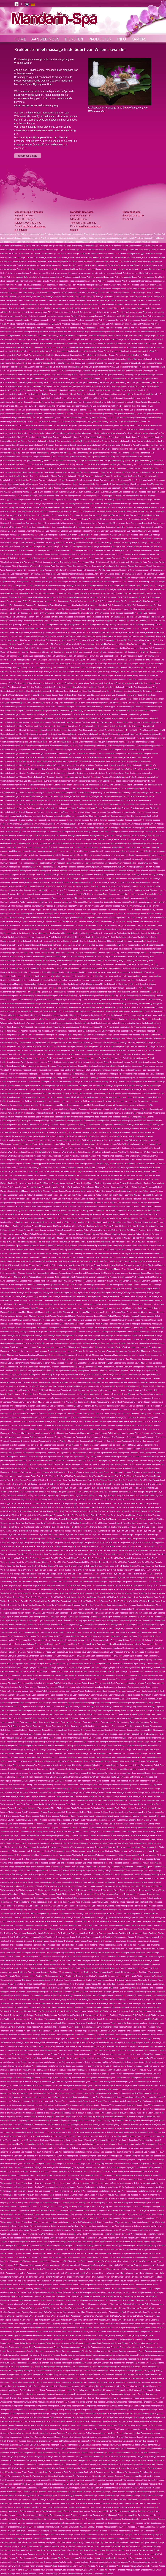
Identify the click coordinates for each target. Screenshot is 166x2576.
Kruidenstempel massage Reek (43, 1129)
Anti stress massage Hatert (111, 269)
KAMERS (138, 39)
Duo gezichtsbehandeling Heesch (63, 394)
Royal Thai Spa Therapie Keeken (54, 1539)
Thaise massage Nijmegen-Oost (47, 1863)
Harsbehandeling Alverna (10, 925)
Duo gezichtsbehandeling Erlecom (63, 379)
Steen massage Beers (90, 1707)
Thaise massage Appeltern (58, 1800)
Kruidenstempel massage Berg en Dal (135, 1035)
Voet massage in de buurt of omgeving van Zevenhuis (109, 2234)
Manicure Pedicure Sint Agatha (109, 1246)
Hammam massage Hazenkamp (137, 847)
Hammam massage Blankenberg (90, 824)
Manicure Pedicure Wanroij (53, 1261)
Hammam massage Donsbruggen (142, 832)
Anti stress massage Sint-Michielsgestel (105, 324)
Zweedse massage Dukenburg (18, 2492)
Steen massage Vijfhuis (62, 1789)
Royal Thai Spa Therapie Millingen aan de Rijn (110, 1554)
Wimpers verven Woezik (150, 2332)
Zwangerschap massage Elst (108, 2367)
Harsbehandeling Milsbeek (145, 984)
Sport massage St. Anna (141, 1683)
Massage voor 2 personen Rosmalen (143, 1445)
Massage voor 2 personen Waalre (137, 1464)
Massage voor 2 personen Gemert (43, 1379)
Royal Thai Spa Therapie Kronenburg (55, 1543)
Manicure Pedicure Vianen (89, 1257)
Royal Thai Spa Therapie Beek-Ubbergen (73, 1484)
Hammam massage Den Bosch (18, 832)
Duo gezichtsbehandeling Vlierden (93, 468)
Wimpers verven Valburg (28, 2324)
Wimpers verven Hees (35, 2273)
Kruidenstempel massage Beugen (55, 1039)
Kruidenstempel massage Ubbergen (41, 1140)
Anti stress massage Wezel (95, 340)
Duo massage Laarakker (41, 527)
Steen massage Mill (103, 1757)
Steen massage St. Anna (86, 1781)
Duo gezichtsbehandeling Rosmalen (14, 453)
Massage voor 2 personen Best (128, 1351)
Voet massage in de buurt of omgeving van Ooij (103, 2179)
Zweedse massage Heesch (134, 2503)
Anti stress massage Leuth (71, 293)
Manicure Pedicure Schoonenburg (83, 1246)
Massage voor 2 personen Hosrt (109, 1402)
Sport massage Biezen (38, 1617)
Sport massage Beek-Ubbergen (41, 1613)
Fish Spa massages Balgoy (131, 574)
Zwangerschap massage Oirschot (137, 2425)
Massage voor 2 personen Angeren (83, 1343)
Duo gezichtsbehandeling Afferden (38, 347)
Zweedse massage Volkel (90, 2566)
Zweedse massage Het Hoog (126, 2511)
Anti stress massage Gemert (11, 265)
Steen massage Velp (148, 1785)
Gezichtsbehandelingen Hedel (66, 726)
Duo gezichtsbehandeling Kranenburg (68, 414)
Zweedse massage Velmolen (101, 2562)
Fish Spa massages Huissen (146, 621)
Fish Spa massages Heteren (145, 617)
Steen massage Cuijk (68, 1714)
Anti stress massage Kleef (16, 289)
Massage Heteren (12, 1300)
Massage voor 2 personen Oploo (77, 1437)
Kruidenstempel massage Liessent (91, 1097)
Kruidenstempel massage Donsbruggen (132, 1050)
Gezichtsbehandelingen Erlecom (13, 715)
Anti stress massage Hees (40, 273)
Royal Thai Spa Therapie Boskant (84, 1492)
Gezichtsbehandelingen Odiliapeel (120, 769)
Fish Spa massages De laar (19, 590)
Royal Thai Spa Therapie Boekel (58, 1492)
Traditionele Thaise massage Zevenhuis (112, 2039)
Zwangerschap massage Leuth (71, 2406)
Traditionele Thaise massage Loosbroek (37, 1980)
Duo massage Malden (18, 535)
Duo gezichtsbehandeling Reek (67, 449)
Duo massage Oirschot (91, 543)
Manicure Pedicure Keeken (100, 1211)
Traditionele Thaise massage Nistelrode (139, 1992)
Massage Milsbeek (70, 1312)
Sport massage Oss (13, 1675)
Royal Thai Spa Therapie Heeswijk (80, 1523)
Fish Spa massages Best (19, 582)
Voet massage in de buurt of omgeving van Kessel (70, 2136)
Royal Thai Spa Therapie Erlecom (79, 1507)
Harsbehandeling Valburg (72, 1011)
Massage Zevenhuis (58, 1339)
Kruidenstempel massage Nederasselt (73, 1109)
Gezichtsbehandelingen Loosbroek (116, 754)
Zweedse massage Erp (127, 2492)
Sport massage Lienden (100, 1656)
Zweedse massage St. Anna (31, 2558)
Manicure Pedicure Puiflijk (19, 1242)
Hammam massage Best (134, 820)
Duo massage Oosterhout (146, 543)
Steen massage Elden (91, 1722)
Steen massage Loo (84, 1753)
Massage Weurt (99, 1336)
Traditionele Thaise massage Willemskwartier (123, 2035)
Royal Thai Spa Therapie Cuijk (34, 1496)
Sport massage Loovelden (77, 1660)
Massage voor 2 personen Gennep (98, 1379)
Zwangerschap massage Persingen (51, 2433)
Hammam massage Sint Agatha (12, 902)
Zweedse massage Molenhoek (20, 2535)
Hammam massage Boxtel (24, 828)
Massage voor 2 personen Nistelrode (116, 1429)
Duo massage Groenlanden (100, 507)
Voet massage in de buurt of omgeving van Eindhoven (123, 2086)
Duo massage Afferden (90, 480)
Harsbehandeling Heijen (73, 961)
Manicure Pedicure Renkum (126, 1242)
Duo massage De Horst (144, 492)
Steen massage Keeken (83, 1746)
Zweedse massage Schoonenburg (13, 2554)
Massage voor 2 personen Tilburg (131, 1453)
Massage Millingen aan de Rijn (50, 1312)
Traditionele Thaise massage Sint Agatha (145, 2011)
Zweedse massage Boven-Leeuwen (91, 2480)
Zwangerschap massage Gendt (19, 2375)
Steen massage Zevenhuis (36, 1796)
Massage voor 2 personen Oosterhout (48, 1437)
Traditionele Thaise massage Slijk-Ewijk (125, 2015)
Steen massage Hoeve (127, 1742)
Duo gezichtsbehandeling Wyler (97, 476)
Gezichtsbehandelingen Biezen (99, 695)
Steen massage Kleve (139, 1746)
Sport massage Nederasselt (122, 1664)
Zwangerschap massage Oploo (81, 2429)
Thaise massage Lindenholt (102, 1851)
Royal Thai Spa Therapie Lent (142, 1543)
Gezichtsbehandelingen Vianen (12, 800)
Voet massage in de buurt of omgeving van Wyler (26, 2234)
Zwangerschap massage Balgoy (38, 2343)
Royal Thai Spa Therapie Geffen (46, 1511)
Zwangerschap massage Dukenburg (28, 2367)
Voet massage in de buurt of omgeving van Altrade (129, 2043)
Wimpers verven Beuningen (147, 2246)
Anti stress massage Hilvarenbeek (135, 281)
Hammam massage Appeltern (12, 816)
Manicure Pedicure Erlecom (22, 1187)
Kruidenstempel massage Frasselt (140, 1058)
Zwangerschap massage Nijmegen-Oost (73, 2421)
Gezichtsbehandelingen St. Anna (111, 789)
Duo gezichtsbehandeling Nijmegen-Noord (78, 433)
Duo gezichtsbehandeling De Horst (46, 367)
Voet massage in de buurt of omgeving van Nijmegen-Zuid (47, 2171)
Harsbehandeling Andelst (31, 925)
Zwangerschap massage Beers (21, 2347)
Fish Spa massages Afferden (114, 570)
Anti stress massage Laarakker (141, 289)
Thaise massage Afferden (116, 1796)
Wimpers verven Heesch (54, 2273)
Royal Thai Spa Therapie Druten (104, 1504)
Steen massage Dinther (46, 1718)
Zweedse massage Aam (145, 2464)
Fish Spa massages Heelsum (73, 609)
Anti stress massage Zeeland (77, 343)
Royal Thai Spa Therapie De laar (116, 1496)
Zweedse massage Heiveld (116, 2507)
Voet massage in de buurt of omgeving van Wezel (139, 2226)
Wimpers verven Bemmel (42, 2246)
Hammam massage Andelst (124, 812)
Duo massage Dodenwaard (110, 496)
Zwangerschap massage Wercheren (151, 2457)
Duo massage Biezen (137, 488)
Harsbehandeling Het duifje (125, 964)
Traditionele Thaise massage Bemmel (148, 1906)
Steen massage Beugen (26, 1711)
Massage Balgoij (133, 1269)
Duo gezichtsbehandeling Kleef (142, 410)
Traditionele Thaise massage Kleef (33, 1968)
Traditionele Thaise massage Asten (66, 1902)
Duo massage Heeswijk (123, 511)
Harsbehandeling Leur (98, 976)
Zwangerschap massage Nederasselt (78, 2418)
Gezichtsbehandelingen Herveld (96, 734)
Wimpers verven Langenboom (67, 2289)
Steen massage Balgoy (145, 1703)
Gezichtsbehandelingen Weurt (66, 804)
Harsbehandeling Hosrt (140, 968)
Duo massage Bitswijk (155, 488)
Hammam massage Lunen (103, 875)
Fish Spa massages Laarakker (31, 629)
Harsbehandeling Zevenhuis (107, 1023)
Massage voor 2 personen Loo (152, 1414)
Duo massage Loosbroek (79, 531)
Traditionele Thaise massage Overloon (69, 2003)
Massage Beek (11, 1273)
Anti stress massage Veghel (79, 332)
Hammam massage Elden (142, 836)
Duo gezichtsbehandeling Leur (48, 418)
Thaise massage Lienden (41, 1851)
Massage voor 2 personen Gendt (71, 1379)
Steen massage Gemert (101, 1726)
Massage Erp (106, 1285)
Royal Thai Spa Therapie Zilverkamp (65, 1605)
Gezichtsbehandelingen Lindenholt (39, 754)
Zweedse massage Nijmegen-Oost (19, 2539)
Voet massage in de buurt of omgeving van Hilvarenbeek (71, 2128)
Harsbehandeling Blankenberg (115, 933)
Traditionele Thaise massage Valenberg (36, 2023)
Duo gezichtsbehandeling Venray (13, 468)
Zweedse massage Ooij (93, 2543)
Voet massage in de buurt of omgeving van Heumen (27, 2128)
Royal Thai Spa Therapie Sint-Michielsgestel (91, 1582)
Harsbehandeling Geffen (108, 949)
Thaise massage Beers (61, 1804)
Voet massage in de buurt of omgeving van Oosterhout (143, 2179)
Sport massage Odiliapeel (45, 1671)
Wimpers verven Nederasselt (21, 2300)
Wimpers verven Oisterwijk (18, 2308)
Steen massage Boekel (130, 1711)
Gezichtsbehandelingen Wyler (64, 808)
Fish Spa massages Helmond (128, 613)
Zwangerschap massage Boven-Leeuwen (23, 2355)
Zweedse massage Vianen (24, 2566)
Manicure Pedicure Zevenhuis (120, 1265)
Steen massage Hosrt (25, 1746)
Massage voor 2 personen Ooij (21, 1437)
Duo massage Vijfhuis (86, 562)
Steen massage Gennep (139, 1726)
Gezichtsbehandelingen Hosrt (40, 742)
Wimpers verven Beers (22, 2246)
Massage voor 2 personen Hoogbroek (81, 1402)
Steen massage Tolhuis (125, 1781)
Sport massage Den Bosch (130, 1621)
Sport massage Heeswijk (62, 1640)
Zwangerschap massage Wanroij (123, 2457)
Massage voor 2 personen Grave (52, 1382)
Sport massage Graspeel (147, 1632)
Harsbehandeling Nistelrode (64, 992)
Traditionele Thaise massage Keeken (135, 1964)
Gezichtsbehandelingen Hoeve (127, 738)
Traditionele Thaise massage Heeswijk (95, 1949)
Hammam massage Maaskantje (127, 875)
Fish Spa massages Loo (72, 632)
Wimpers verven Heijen (116, 2273)
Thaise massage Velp (52, 1886)
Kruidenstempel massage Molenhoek (43, 1109)
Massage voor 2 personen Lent (123, 1410)
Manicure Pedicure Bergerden (121, 1168)
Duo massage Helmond (79, 515)
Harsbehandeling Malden (57, 984)
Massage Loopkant (71, 1308)
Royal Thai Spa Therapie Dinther (60, 1500)
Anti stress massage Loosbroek (74, 297)
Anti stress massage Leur (50, 293)
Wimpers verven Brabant (151, 2250)
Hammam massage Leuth (61, 871)
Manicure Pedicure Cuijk (74, 1175)
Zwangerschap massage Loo (40, 2410)
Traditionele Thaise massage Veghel (101, 2023)
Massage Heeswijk (123, 1293)
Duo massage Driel (39, 500)
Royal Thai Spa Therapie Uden (153, 1586)
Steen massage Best (8, 1711)
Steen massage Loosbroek (123, 1753)
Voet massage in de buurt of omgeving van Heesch (43, 2113)
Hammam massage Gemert (20, 843)
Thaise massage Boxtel (17, 1812)
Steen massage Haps (144, 1730)
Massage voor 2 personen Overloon (24, 1441)
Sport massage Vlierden (131, 1691)
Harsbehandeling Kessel (57, 972)
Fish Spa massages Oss (15, 652)
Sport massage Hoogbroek (111, 1648)
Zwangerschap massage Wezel (38, 2460)
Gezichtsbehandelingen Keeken (116, 742)
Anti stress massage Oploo (137, 312)
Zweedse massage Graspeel (42, 2500)
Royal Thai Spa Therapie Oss (71, 1570)
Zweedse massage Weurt (35, 2570)
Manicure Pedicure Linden (95, 1218)
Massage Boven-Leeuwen (85, 1277)
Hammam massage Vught (91, 914)
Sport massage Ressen (64, 1679)
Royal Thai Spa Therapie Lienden (54, 1546)
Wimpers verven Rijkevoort (17, 2316)
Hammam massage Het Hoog (55, 859)
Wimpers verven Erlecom (78, 2261)
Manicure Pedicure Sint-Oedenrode (30, 1250)
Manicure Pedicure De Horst (96, 1175)
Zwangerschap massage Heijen (20, 2386)
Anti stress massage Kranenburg (89, 289)
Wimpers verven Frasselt (133, 2261)
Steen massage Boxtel (30, 1714)
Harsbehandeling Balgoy (133, 925)
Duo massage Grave (81, 507)
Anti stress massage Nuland (109, 308)
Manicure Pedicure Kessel (121, 1211)
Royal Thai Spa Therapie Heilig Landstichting (32, 1527)
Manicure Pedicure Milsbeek (67, 1226)
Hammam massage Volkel (70, 914)
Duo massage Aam (73, 480)
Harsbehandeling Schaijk (102, 1004)
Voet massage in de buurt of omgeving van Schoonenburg (29, 2199)
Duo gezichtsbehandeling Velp (125, 465)
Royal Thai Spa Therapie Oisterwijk (131, 1566)
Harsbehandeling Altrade (149, 922)
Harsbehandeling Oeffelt (10, 996)
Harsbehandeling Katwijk (17, 972)
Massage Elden (68, 1285)
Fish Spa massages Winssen (24, 679)
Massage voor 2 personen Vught (111, 1464)
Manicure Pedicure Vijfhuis (111, 1257)
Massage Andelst (76, 1269)
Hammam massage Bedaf (99, 816)
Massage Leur (137, 1304)
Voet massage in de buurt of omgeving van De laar (58, 2074)
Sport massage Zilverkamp (95, 1699)
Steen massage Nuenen (68, 1765)
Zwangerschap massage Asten (146, 2339)
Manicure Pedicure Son (77, 1250)
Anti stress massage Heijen (133, 273)
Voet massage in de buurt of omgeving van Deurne (20, 2078)
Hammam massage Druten (70, 836)
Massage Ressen (77, 1324)
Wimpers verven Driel (103, 2257)
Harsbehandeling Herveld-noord (101, 964)
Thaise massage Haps (156, 1828)
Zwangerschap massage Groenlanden (21, 2378)
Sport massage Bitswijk (56, 1617)
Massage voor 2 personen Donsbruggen (86, 1367)
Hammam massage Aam (35, 812)
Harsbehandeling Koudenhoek (118, 972)
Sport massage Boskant (117, 1617)
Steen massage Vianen (43, 1789)
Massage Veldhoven (77, 1332)
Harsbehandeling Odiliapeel (150, 992)
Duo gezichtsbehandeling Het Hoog (126, 402)
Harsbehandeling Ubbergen (31, 1011)
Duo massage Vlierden (105, 562)
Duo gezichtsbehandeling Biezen (121, 359)
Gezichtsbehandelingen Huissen (65, 742)
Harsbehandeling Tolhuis (10, 1011)
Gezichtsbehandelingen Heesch (141, 726)
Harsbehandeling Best (9, 933)
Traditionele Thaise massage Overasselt (37, 2003)
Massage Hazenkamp (51, 1293)
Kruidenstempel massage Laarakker (94, 1093)
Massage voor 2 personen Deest (70, 1363)
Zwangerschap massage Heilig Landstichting (77, 2386)
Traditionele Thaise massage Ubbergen (108, 2019)
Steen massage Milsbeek (151, 1757)
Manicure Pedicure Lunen (67, 1222)
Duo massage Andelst (144, 480)
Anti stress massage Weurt (73, 340)
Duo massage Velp (15, 562)
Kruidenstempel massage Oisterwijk (14, 1121)
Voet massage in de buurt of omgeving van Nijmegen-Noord (116, 2168)
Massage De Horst (144, 1277)
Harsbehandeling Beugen (28, 933)
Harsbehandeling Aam (109, 922)
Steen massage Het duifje (22, 1742)
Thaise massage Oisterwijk (81, 1867)
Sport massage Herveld (87, 1644)
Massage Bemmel (79, 1273)
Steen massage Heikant (9, 1738)
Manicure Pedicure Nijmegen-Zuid (117, 1230)
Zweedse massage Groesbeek (114, 2500)
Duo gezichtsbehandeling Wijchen (145, 472)
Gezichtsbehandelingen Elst (147, 711)
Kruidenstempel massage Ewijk (114, 1058)
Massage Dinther (71, 1281)
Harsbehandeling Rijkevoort (58, 1004)
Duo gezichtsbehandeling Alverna (92, 347)
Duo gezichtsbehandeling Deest (128, 367)
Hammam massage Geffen (130, 839)
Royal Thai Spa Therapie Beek (12, 1484)
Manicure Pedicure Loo (140, 1218)
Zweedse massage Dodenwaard (13, 2488)
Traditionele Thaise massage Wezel (60, 2035)
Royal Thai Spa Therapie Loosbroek (54, 1550)
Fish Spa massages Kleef (70, 625)
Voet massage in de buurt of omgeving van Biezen (91, 2062)
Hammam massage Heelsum (24, 851)
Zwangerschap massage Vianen (127, 2453)
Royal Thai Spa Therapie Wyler (147, 1601)
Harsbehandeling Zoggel (151, 1023)
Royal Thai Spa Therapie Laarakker (85, 1543)
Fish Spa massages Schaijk (20, 660)
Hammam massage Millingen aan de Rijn (79, 879)
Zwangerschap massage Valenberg (74, 2449)
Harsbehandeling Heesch (10, 961)
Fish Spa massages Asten (87, 574)
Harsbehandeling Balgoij (113, 925)
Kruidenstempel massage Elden (12, 1058)
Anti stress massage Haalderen (66, 269)
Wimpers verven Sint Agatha (107, 2316)
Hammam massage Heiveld (50, 855)
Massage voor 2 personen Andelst (55, 1343)
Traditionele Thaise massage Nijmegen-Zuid (105, 1992)
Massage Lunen (119, 1308)
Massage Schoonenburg (141, 1324)
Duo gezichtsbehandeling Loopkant (74, 422)
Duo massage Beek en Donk (123, 484)
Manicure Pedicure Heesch (46, 1199)
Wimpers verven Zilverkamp (72, 2335)
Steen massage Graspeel (39, 1730)
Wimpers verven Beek (114, 2242)
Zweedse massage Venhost (143, 2562)
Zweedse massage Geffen (47, 2496)
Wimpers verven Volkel (109, 2328)
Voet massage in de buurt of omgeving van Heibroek (126, 2113)
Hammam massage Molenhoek (131, 879)
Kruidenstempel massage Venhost (134, 1144)
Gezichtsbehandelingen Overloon (69, 777)
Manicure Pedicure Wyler (75, 1265)
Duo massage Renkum (43, 550)
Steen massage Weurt (38, 1793)
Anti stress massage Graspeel (129, 265)
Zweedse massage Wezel (56, 2570)
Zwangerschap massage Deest (47, 2359)
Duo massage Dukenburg (93, 500)
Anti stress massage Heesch (62, 273)
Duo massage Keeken (71, 523)
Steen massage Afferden (152, 1699)
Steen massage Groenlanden (79, 1730)
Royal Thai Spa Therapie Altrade (101, 1476)
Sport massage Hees (24, 1640)
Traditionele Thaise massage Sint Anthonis (17, 2015)
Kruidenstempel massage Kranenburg (33, 1093)
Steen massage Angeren (68, 1703)
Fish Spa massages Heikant (50, 613)
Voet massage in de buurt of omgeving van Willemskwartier (60, 2230)
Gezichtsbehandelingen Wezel (91, 804)
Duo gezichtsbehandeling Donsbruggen (137, 371)
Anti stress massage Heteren (86, 281)
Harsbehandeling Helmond (10, 964)
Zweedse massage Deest (83, 2484)
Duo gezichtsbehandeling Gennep (145, 382)
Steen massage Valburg (22, 1785)
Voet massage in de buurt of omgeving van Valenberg (97, 2211)
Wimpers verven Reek (117, 2312)
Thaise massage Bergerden (126, 1804)
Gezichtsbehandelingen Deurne (149, 703)
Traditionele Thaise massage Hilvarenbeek (83, 1961)
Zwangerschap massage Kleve (12, 2402)
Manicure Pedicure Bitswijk (71, 1172)
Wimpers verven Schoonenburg (83, 2316)
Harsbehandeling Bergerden (147, 929)
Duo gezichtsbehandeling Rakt (12, 449)
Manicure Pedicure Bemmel (72, 1168)
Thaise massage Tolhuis (23, 1882)
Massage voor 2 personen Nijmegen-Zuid (85, 1429)
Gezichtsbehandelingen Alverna (102, 683)
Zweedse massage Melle (82, 2531)
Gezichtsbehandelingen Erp (37, 715)
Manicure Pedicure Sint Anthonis (135, 1246)
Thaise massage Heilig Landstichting (54, 1836)
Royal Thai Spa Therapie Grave (103, 1515)
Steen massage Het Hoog (43, 1742)
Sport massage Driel (114, 1625)
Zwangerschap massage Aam (115, 2335)
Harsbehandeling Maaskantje (11, 984)
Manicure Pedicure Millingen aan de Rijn (40, 1226)
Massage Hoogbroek (90, 1300)
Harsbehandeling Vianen (100, 1015)
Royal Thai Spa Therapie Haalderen (31, 1519)
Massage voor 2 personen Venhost (112, 1461)
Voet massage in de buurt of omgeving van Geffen (118, 2093)
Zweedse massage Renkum (57, 2550)
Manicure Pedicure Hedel (144, 1195)
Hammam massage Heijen (138, 851)
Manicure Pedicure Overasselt (111, 1238)
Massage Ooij (36, 1320)
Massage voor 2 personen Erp (40, 1375)
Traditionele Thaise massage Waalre (102, 2031)
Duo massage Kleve (122, 523)
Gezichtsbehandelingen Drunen (17, 711)
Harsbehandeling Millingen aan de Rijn (119, 984)
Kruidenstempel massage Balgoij (68, 1031)
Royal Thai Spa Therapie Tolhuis (99, 1586)
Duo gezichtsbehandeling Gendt (118, 382)
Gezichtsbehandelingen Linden (12, 754)
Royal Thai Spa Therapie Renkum (18, 1578)
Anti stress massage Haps (89, 269)
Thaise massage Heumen (114, 1839)
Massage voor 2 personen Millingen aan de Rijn (114, 1421)
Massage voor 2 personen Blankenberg (107, 1355)
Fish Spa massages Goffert (132, 601)
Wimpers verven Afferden (78, 2238)
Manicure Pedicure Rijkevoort (12, 1246)
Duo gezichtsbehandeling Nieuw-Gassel (138, 429)
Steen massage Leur (127, 1750)
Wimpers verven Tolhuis (127, 2320)
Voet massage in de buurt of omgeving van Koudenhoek (28, 2140)
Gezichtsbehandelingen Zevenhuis (116, 808)
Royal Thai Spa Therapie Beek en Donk (40, 1484)
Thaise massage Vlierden (152, 1886)
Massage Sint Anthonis (16, 1328)
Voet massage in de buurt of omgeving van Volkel (61, 2222)
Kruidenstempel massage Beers (79, 1035)
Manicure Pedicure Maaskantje (90, 1222)
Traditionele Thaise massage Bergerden (49, 1910)
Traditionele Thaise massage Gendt (90, 1937)
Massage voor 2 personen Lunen (102, 1418)
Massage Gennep (58, 1289)
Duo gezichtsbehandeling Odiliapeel (123, 437)
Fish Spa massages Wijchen (130, 675)
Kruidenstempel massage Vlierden (81, 1148)
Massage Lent (126, 1304)
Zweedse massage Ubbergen (97, 2558)
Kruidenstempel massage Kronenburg (64, 1093)
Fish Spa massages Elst (48, 597)
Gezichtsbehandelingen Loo (64, 754)
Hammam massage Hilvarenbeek (127, 859)
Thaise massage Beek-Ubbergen (39, 1804)
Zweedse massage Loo (62, 2527)
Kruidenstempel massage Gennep (149, 1062)
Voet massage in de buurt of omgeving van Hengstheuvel (60, 2121)
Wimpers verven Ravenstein (97, 2312)
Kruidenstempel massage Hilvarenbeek (23, 1086)
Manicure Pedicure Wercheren (76, 1261)
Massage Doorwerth (142, 1281)
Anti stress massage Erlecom (15, 261)
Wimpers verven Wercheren (24, 2332)
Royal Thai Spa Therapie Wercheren (118, 1597)
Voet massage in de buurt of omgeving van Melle (44, 2160)
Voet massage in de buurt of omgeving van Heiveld (135, 2117)
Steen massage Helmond (78, 1738)
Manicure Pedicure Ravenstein (82, 1242)
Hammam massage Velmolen (78, 910)
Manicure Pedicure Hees (25, 1199)
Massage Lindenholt (44, 1308)
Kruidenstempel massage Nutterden (56, 1117)
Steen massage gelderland (81, 1726)
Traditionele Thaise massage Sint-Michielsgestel (54, 2015)
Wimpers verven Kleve (112, 2285)
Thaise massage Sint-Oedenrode (84, 1878)
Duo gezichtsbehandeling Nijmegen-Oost (111, 433)
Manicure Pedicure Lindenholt (118, 1218)
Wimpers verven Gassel (152, 2261)
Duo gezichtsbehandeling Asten (37, 351)
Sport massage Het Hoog (152, 1644)
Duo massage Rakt (149, 547)
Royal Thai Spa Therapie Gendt (127, 1511)
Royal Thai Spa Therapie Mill (80, 1554)
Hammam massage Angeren (147, 812)
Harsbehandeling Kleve (96, 972)
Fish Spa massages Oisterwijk (91, 648)
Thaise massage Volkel (9, 1890)
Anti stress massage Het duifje (37, 281)
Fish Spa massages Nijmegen (111, 640)
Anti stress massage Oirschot (42, 312)
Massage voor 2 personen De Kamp (14, 1363)
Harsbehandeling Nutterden (127, 992)
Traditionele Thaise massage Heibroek (125, 1949)
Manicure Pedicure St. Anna (99, 1250)
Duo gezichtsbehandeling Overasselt (39, 445)
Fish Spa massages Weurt (86, 675)
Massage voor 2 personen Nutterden (42, 1433)
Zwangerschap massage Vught (71, 2457)
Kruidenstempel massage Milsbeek (14, 1109)
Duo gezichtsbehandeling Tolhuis (36, 461)
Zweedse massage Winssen (129, 2570)
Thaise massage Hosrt (58, 1843)
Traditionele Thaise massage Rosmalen (47, 2011)
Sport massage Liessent (119, 1656)
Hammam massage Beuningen (19, 824)
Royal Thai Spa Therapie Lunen (110, 1550)
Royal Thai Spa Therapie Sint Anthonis (57, 1582)
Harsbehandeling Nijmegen (84, 988)
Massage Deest (26, 1281)
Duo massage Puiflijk (116, 547)
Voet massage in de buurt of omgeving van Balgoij (43, 2050)
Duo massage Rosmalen (100, 550)
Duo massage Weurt (47, 566)
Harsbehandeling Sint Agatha (150, 1004)
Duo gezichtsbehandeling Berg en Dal (131, 355)
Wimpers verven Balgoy (76, 2242)
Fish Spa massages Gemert (65, 601)
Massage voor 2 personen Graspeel (24, 1382)
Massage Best (126, 1273)
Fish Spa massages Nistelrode (92, 644)
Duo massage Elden (133, 500)
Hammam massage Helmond (73, 855)
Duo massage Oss (20, 547)
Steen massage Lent (110, 1750)
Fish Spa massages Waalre (16, 675)
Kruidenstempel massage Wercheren (56, 1152)
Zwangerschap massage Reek (22, 2437)
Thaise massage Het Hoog (72, 1839)
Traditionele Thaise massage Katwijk (105, 1964)
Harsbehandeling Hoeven (97, 968)
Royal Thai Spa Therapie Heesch (53, 1523)
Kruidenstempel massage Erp (89, 1058)
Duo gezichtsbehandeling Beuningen (92, 359)
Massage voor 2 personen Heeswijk (34, 1390)
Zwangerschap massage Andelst (66, 2339)
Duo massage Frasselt (55, 504)
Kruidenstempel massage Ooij (41, 1121)
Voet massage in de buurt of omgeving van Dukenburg (80, 2086)
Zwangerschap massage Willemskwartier (94, 2460)
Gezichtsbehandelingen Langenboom (15, 750)
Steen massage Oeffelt (150, 1765)
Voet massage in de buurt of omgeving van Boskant (92, 2066)
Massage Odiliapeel (138, 1316)
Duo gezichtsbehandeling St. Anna (133, 457)
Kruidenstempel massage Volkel (108, 1148)
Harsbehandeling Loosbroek (101, 980)
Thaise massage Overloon (58, 1871)
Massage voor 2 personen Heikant (118, 1390)
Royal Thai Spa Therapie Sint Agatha (27, 1582)
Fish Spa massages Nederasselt (58, 640)
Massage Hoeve (60, 1300)
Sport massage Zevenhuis (74, 1699)
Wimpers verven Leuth (124, 2289)
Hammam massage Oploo (103, 890)
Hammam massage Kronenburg (107, 867)
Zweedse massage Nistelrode (73, 2539)
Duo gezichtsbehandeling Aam (12, 347)
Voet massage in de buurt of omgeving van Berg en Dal (47, 2058)
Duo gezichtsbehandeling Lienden (99, 418)
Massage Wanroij (68, 1336)
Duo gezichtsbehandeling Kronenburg (98, 414)
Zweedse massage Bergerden (45, 2476)
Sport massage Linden (139, 1656)
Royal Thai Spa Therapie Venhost (45, 1593)
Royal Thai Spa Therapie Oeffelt (76, 1566)
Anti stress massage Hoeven (17, 285)
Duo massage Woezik (143, 566)
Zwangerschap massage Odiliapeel (83, 2425)
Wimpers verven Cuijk (9, 2253)
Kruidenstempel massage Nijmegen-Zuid (107, 1113)
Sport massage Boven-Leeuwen (140, 1617)
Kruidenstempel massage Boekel (32, 1043)
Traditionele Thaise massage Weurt (31, 2035)
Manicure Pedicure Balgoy (98, 1164)
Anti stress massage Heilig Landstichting (23, 277)
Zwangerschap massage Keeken (100, 2398)
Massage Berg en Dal (95, 1273)
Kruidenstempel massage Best (29, 1039)
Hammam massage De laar (137, 828)
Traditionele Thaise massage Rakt (26, 2007)
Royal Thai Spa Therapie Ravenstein (127, 1574)
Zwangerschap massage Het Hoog (146, 2390)
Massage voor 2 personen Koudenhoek (136, 1406)
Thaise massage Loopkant (141, 1851)
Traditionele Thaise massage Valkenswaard (69, 2023)
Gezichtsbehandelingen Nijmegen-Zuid (141, 765)
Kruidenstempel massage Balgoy (94, 1031)
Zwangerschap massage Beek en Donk (117, 2343)
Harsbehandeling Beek (9, 929)
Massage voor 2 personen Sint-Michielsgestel (142, 1449)
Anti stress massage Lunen (123, 297)
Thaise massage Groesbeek (113, 1828)
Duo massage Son (111, 554)
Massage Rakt (19, 1324)
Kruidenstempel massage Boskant (58, 1043)
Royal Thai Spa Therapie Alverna (128, 1476)
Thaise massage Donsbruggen (106, 1816)
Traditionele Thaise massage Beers (119, 1906)
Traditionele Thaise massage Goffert (149, 1937)
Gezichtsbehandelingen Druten (42, 711)
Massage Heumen (27, 1300)
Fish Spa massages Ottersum (37, 652)
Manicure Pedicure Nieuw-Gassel (143, 1226)
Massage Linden (28, 1308)
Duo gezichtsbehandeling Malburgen (67, 425)
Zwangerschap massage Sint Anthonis (84, 2441)
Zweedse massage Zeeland (32, 2574)
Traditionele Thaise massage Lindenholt (111, 1976)
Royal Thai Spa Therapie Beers (102, 1484)
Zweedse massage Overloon (63, 2546)
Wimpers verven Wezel (63, 2332)
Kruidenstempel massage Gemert (96, 1062)
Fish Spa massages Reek (62, 656)
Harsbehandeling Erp (29, 949)
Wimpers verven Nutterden (98, 2304)
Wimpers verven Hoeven (116, 2281)
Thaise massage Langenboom (129, 1847)
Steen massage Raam (65, 1773)
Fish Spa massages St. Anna (66, 664)
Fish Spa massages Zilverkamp (141, 679)
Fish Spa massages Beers (88, 578)
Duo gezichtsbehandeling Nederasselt (107, 429)
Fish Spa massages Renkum (84, 656)
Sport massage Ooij (123, 1671)
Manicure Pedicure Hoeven (150, 1207)
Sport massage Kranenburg (120, 1652)
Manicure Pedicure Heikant (135, 1199)
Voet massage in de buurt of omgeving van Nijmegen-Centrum (67, 2168)
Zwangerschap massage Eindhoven (57, 2367)
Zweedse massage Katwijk (10, 2519)
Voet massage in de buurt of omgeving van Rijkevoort (62, 2195)
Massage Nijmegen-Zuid (59, 1316)
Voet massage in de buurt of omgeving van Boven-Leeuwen (136, 2066)
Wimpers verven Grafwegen (132, 2265)
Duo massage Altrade (108, 480)
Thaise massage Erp (144, 1820)
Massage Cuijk (130, 1277)
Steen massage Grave (58, 1730)
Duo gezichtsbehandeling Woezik (71, 476)
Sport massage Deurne (150, 1621)
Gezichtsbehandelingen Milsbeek (50, 761)
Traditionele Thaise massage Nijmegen (124, 1988)
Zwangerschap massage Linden (151, 2406)
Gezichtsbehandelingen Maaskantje (39, 757)
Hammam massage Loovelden (81, 875)
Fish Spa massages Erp (91, 597)
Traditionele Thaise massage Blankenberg (66, 1914)
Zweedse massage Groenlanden (88, 2500)
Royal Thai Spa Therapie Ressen (45, 1578)
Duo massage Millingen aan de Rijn (72, 535)
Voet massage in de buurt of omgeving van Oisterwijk (63, 2179)
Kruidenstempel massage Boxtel (119, 1043)
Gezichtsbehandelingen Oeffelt (147, 769)
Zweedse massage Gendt (114, 2496)
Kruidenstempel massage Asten (41, 1031)
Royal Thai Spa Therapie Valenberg (41, 1589)
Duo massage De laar (17, 496)
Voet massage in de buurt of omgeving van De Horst (136, 2070)
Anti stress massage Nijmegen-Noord (136, 304)
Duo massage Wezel (64, 566)
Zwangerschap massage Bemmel (47, 2347)
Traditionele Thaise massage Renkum (117, 2007)
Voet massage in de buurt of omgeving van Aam (48, 2043)
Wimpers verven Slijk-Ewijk (49, 2320)
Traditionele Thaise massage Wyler (51, 2039)
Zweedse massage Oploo (139, 2543)
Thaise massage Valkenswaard (129, 1882)
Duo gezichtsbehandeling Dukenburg (118, 375)
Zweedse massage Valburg (140, 2558)
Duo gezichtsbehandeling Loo (47, 422)
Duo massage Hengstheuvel (100, 515)
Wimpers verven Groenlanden (31, 2269)
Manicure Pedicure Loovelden (44, 1222)
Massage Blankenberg (37, 1277)
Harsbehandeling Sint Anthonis (12, 1007)
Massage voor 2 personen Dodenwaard (22, 1367)
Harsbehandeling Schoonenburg (125, 1004)
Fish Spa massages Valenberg (40, 668)
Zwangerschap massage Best (131, 2347)
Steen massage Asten (108, 1703)
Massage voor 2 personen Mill (82, 1421)
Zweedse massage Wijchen (78, 2570)
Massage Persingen (141, 1320)
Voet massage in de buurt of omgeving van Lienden (37, 2148)
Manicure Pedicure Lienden (51, 1218)
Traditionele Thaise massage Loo (140, 1976)
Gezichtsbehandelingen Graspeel (13, 722)
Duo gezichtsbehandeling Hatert (76, 390)
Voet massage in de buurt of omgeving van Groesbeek (44, 2105)
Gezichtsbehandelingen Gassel (111, 715)
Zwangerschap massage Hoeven (124, 2394)
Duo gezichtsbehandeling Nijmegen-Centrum (43, 433)
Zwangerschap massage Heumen (40, 2394)
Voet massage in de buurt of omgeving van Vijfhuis (142, 2218)
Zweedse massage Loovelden (132, 2527)
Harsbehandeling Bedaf (153, 925)
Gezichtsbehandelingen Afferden (51, 683)
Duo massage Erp (22, 504)
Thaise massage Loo (122, 1851)
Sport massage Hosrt (131, 1648)
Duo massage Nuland (15, 543)
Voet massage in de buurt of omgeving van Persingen (63, 2187)
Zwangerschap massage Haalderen (80, 2378)
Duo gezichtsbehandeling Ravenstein (40, 449)
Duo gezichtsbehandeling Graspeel (67, 386)
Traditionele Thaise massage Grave (78, 1941)
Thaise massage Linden (81, 1851)
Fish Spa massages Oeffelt (44, 648)
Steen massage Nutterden (108, 1765)
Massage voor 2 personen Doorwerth (117, 1367)
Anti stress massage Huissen (88, 285)
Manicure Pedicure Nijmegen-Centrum (31, 1230)
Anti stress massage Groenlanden (13, 269)
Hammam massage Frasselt (86, 839)
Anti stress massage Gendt (34, 265)
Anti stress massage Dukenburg (88, 258)
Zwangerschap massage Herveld (59, 2390)
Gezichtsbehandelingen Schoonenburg (69, 785)
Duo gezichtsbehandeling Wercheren (65, 472)
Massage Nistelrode (77, 1316)
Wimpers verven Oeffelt (141, 2304)
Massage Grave (118, 1289)
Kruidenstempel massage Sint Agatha (83, 1132)
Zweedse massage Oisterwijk (72, 2543)
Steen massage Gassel (42, 1726)
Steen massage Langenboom (89, 1750)
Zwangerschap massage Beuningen (21, 2351)
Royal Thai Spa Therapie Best (51, 1488)
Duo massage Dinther (90, 496)
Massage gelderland (14, 1289)
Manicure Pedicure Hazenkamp (121, 1195)
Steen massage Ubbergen (145, 1781)
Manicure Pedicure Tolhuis (142, 1250)
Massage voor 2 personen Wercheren (30, 1468)
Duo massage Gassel (73, 504)
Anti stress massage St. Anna (48, 328)
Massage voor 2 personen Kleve (108, 1406)
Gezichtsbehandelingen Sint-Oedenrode (31, 789)
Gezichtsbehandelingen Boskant (49, 699)
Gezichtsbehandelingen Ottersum (13, 777)
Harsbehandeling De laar (147, 937)
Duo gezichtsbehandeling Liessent (127, 418)
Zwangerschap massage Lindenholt (14, 2410)
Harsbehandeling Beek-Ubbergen (58, 929)
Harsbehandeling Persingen (56, 1000)
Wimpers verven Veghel (95, 2324)
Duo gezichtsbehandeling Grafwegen (37, 386)
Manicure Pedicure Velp (25, 1257)
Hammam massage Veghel (30, 910)
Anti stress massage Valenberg (27, 332)
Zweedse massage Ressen (79, 2550)
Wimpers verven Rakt (76, 2312)
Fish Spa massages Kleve (91, 625)
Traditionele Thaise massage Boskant (128, 1914)
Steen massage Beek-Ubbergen (68, 1707)
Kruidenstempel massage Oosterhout (68, 1121)
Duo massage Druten (74, 500)
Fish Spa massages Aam (93, 570)
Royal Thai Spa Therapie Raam (75, 1574)
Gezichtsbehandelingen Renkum (89, 781)
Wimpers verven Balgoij (57, 2242)
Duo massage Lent (81, 527)
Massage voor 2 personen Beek (81, 1347)
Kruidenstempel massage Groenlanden (126, 1066)
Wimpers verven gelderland (30, 2265)
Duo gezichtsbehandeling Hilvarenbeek (50, 406)
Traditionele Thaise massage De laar (20, 1921)
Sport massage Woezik (17, 1699)
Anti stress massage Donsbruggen (131, 254)
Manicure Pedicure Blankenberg (95, 1172)
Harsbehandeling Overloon (34, 1000)
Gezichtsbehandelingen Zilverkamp (145, 808)
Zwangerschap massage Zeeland (38, 2464)
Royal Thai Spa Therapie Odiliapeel (49, 1566)
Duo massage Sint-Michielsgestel (46, 554)
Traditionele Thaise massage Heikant (20, 1953)
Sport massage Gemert (49, 1632)
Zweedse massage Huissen (149, 2515)
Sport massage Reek (26, 1679)
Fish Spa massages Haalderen (120, 605)
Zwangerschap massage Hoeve (97, 2394)
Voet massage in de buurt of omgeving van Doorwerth (78, 2082)
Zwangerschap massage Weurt (12, 2460)
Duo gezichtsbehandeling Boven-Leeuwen (98, 363)
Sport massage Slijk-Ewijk (105, 1683)
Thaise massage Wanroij (67, 1890)
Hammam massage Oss (123, 890)
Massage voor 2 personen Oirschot (127, 1433)
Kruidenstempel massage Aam (12, 1027)
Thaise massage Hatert (9, 1832)
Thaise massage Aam (96, 1796)
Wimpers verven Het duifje (153, 2277)
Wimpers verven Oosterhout (58, 2308)
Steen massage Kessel (103, 1746)
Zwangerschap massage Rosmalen (131, 2437)
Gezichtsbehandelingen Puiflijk (122, 777)
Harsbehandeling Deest (9, 941)
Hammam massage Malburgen (153, 875)
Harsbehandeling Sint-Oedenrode (68, 1007)
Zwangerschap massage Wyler (12, 2464)
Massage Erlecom (93, 1285)
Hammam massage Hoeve (151, 859)
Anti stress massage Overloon (66, 316)
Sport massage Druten (150, 1625)
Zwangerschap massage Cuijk (105, 2355)
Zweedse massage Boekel (43, 2480)
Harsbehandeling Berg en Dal (123, 929)
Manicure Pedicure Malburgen (114, 1222)
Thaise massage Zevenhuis (112, 1894)
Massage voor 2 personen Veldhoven (29, 1461)
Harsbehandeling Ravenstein (136, 1000)
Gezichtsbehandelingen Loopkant (89, 754)
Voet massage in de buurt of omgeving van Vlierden (20, 2222)
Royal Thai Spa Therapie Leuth (28, 1546)
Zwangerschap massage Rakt (128, 2433)
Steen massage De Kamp (108, 1714)
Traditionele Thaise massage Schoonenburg (111, 2011)
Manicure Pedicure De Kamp (118, 1175)
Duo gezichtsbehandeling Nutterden (94, 437)
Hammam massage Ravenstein (141, 894)
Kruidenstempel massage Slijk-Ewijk (60, 1136)
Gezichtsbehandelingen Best (20, 695)
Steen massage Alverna (28, 1703)
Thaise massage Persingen (80, 1871)
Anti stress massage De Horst (75, 250)
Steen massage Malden (67, 1757)
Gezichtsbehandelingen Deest (96, 703)
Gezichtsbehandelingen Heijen (66, 730)
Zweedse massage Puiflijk (110, 2546)
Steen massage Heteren (64, 1742)
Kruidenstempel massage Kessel (82, 1089)
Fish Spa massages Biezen (88, 582)
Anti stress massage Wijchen (118, 340)
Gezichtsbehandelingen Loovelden (144, 754)
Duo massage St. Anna (129, 554)
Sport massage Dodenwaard (25, 1625)
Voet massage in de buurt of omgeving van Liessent (78, 2148)
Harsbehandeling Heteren (10, 968)
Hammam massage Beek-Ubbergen (14, 820)
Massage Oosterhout (51, 1320)
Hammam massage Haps (93, 847)
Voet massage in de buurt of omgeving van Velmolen (104, 2214)
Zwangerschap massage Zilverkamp (95, 2464)
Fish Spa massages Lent (80, 629)
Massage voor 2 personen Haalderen (142, 1382)
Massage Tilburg (119, 1328)
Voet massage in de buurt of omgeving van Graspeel (82, 2101)
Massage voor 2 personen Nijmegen (109, 1425)
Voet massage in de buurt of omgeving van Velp (145, 2214)
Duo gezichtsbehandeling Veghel (42, 465)
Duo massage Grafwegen (43, 507)
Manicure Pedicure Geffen (127, 1187)
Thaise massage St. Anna (148, 1878)
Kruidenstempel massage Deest (122, 1047)
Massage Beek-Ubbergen (48, 1273)
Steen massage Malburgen (47, 1757)
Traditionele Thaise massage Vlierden (15, 2031)
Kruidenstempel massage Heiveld (64, 1078)
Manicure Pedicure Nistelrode (142, 1230)
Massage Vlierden (14, 1336)
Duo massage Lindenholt (24, 531)
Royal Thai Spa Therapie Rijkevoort (73, 1578)
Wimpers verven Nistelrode (36, 2304)
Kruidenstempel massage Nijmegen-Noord (40, 1113)
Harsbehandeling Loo (58, 980)
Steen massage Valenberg (42, 1785)
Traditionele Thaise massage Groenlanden (109, 1941)
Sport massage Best (144, 1613)
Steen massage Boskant (149, 1711)
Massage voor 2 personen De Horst (144, 1359)
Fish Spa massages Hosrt (124, 621)
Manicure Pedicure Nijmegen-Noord (61, 1230)
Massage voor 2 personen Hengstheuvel (84, 1394)
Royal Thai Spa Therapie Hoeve (51, 1535)
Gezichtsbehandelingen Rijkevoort (141, 781)
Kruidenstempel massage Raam (126, 1125)
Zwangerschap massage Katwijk (74, 2398)
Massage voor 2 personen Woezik (42, 1472)
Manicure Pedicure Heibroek (92, 1199)
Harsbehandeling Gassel (88, 949)
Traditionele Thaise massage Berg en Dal (16, 1910)
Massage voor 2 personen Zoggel (23, 1476)
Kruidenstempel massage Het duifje (74, 1082)
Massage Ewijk (118, 1285)
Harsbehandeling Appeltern (73, 925)
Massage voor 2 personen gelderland (15, 1379)
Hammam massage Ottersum (145, 890)
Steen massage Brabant (49, 1714)
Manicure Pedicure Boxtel (31, 1175)
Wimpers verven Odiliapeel (120, 2304)
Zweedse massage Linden (18, 2527)
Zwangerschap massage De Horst (131, 2355)
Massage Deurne (56, 1281)
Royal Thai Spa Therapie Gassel (20, 1511)
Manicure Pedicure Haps (77, 1195)
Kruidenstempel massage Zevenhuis (144, 1156)
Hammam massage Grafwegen (110, 843)
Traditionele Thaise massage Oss (141, 2000)
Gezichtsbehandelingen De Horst (18, 703)
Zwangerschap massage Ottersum (132, 2429)
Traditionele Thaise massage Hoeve (114, 1961)
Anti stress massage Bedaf (74, 238)
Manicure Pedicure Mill (14, 1226)
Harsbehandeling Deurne (53, 941)
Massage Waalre (54, 1336)
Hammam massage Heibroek (115, 851)
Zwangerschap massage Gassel (75, 2371)
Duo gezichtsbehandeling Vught (146, 468)
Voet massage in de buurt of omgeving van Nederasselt (96, 2164)
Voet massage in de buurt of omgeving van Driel (118, 2082)
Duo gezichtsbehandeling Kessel (116, 410)
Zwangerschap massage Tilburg (102, 2445)
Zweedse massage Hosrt (128, 2515)
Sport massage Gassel (154, 1629)
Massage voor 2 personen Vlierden (57, 1464)
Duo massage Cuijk (126, 492)
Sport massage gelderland (29, 1632)
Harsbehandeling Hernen (57, 964)
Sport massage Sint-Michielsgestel (55, 1683)
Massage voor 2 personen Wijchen (112, 1468)
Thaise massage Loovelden (28, 1855)
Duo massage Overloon (78, 547)
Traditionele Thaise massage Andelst (138, 1898)
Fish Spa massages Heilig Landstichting (77, 613)
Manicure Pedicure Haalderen (55, 1195)
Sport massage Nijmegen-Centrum (30, 1668)
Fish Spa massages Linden (27, 632)
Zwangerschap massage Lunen (150, 2410)
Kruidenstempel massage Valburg (94, 1140)
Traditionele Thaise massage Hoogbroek (16, 1964)
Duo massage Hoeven (137, 519)
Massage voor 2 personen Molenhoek (15, 1425)
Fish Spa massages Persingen (111, 652)
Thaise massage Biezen (47, 1808)
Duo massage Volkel (122, 562)
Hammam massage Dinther (64, 832)
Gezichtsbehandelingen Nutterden (92, 769)
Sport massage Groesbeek (47, 1636)
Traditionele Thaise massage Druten (34, 1929)
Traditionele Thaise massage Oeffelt (128, 1996)
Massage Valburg (12, 1332)
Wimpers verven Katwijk (35, 2285)
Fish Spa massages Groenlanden (68, 605)
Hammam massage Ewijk (64, 839)
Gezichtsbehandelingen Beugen (45, 695)
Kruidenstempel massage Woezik (62, 1156)
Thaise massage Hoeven (16, 1843)
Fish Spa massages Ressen (107, 656)
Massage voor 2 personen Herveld (141, 1394)
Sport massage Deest (110, 1621)
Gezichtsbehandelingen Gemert (40, 718)
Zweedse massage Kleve (96, 2519)
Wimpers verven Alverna (117, 2238)
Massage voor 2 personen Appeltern (112, 1343)
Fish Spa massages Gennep (109, 601)
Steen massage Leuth (144, 1750)
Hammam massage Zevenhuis (41, 922)
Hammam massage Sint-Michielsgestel (68, 902)
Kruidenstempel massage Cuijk (12, 1047)
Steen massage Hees (76, 1734)
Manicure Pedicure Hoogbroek (12, 1211)
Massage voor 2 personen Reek (30, 1445)
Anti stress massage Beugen (130, 242)
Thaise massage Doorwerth (130, 1816)
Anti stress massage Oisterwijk (67, 312)
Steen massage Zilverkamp (58, 1796)
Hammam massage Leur (41, 871)
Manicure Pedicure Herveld (121, 1203)
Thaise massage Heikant (29, 1836)
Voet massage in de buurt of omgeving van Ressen (20, 2195)
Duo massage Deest (34, 496)
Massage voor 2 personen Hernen (113, 1394)
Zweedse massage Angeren (92, 2468)
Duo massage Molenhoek (116, 535)
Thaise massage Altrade (136, 1796)
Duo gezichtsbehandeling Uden (91, 461)
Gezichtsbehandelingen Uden (64, 793)
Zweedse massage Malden (60, 2531)
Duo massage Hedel (52, 511)
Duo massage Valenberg (78, 558)
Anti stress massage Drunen (41, 258)
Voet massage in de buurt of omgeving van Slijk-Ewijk (96, 2203)
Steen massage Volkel (101, 1789)
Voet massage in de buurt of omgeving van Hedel (87, 2109)
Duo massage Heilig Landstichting (37, 515)
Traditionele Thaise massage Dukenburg (65, 1929)
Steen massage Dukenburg (49, 1722)
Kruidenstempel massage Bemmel (105, 1035)
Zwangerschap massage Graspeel (127, 2375)
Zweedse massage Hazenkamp (46, 2503)
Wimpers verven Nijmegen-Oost (148, 2300)
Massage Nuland (107, 1316)
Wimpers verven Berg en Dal (64, 2246)
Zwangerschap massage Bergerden (105, 2347)
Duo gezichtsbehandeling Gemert (92, 382)
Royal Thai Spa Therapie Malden (30, 1554)
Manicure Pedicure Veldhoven (142, 1254)
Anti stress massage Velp (150, 332)
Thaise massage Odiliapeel (19, 1867)
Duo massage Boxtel (92, 492)
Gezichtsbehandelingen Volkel (89, 800)
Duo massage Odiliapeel (54, 543)
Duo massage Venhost (33, 562)
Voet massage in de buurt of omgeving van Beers (129, 2054)
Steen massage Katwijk (64, 1746)
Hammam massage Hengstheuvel (98, 855)
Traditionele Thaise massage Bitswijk (34, 1914)
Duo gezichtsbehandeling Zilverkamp (23, 480)
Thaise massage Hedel (52, 1832)
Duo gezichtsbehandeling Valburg (117, 461)
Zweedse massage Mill (101, 2531)
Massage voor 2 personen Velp (85, 1461)
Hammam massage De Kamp (114, 828)
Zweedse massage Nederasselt (45, 2535)
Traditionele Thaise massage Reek (87, 2007)
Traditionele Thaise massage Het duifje (122, 1957)
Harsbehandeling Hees (145, 957)
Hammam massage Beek (120, 816)
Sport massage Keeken (23, 1652)
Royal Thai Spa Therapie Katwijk (28, 1539)
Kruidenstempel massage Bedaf (120, 1031)
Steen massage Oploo (84, 1769)
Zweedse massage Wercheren (12, 2570)
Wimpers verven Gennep (90, 2265)
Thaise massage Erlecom (126, 1820)
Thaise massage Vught (28, 1890)
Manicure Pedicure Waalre (31, 1261)
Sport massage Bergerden (125, 1613)
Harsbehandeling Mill (94, 984)
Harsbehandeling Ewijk (48, 949)
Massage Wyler (28, 1339)
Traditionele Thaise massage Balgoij (95, 1902)
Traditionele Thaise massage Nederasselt (57, 1988)
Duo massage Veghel (120, 558)
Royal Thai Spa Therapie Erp (104, 1507)
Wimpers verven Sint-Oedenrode (25, 2320)
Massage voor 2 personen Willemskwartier (143, 1468)
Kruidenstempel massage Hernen (152, 1078)
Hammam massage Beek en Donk (144, 816)
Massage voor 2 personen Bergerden (100, 1351)
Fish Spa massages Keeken (26, 625)
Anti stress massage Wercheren (50, 340)
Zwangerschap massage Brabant (79, 2355)
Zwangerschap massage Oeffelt (110, 2425)
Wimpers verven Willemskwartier (106, 2332)
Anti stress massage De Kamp (99, 250)
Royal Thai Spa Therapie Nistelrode (100, 1562)
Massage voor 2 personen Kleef (81, 1406)
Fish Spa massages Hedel (51, 609)
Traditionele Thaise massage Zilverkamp (144, 2039)
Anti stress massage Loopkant (49, 297)
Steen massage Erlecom (127, 1722)
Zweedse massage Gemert (93, 2496)
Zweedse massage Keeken (32, 2519)
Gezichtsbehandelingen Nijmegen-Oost (110, 765)
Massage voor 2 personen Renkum (57, 1445)
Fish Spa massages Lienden (143, 629)
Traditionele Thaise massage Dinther (140, 1921)
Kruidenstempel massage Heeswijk (82, 1074)
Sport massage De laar (92, 1621)
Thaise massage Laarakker (105, 1847)
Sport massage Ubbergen (35, 1687)
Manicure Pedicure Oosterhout (24, 1238)
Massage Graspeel (103, 1289)
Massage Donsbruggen (124, 1281)
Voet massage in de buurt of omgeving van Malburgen (128, 2156)
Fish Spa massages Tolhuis (111, 664)
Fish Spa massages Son (44, 664)
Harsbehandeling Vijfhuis (120, 1015)
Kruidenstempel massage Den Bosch (149, 1047)
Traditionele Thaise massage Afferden (49, 1898)
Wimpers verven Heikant (136, 2273)
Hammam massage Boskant (136, 824)
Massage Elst (80, 1285)
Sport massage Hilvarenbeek (51, 1648)
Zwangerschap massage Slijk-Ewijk (24, 2445)
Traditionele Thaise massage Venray (88, 2027)
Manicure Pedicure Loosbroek (20, 1222)
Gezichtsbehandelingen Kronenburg (121, 746)
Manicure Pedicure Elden (146, 1183)
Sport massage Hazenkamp (126, 1636)
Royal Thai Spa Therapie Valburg (13, 1589)
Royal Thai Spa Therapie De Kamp (88, 1496)
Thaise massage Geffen (62, 1824)
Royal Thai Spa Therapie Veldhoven (128, 1589)
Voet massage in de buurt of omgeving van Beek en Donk (39, 2054)
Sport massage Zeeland (53, 1699)
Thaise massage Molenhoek (58, 1859)
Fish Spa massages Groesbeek (94, 605)
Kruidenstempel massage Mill (104, 1105)
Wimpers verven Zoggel (93, 2335)
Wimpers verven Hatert (116, 2269)
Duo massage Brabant (109, 492)
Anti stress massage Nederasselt (23, 304)
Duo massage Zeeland (14, 570)
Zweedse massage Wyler (10, 2574)
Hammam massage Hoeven (11, 863)
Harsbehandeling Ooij (72, 996)
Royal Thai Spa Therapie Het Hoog (101, 1531)
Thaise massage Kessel (138, 1843)
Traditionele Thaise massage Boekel (98, 1914)
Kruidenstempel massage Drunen (55, 1054)
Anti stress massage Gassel (103, 261)
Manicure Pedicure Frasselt (84, 1187)
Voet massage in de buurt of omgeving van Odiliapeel (100, 2175)
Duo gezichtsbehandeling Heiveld (73, 398)
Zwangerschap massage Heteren (13, 2394)
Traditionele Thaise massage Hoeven (144, 1961)
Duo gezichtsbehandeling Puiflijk (125, 445)
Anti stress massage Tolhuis (94, 328)
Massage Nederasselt (104, 1312)
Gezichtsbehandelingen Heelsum (91, 726)
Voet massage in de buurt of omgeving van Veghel (20, 2214)
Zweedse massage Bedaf (38, 2472)
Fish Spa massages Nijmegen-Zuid (65, 644)
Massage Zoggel (90, 1339)
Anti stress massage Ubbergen (118, 328)
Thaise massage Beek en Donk (12, 1804)
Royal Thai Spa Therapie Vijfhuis (125, 1593)
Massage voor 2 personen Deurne (127, 1363)
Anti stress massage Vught (144, 336)
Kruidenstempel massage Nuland (28, 1117)
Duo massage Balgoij (52, 484)
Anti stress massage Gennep (56, 265)
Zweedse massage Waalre (132, 2566)
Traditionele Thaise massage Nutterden (65, 1996)
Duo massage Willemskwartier (103, 566)
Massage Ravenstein (34, 1324)
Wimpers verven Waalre (146, 2328)
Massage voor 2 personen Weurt (58, 1468)
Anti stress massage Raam (137, 316)
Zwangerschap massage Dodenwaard (26, 2363)
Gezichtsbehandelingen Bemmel (100, 691)
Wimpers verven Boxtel (132, 2250)
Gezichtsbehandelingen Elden (123, 711)
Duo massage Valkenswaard (100, 558)
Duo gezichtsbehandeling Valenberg (145, 461)
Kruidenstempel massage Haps (51, 1070)
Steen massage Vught (119, 1789)
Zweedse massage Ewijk (146, 2492)
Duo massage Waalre (156, 562)
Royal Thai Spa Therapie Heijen (135, 1523)
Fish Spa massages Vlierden (114, 672)
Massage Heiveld (45, 1296)
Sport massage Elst (64, 1629)
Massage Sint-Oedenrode (59, 1328)
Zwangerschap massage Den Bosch (74, 2359)
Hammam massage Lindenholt (153, 871)
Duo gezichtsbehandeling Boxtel (128, 363)
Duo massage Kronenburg (20, 527)
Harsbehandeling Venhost (59, 1015)
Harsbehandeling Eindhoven (116, 945)
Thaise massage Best (146, 1804)
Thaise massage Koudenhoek (35, 1847)
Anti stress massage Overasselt (41, 316)
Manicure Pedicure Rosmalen (36, 1246)
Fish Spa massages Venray (47, 672)
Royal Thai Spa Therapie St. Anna (46, 1586)
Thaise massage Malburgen (93, 1855)
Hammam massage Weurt (20, 918)
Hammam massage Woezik (138, 918)
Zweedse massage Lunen (155, 2527)
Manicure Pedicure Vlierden (133, 1257)
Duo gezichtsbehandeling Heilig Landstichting (42, 398)
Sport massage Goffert (105, 1632)
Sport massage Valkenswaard (115, 1687)
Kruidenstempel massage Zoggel (43, 1160)
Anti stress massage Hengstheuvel (100, 277)
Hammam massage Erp (44, 839)
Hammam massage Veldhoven (54, 910)
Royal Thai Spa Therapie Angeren (20, 1480)
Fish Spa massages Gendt (86, 601)
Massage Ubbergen (148, 1328)
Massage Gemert (30, 1289)
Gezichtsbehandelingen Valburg (89, 793)
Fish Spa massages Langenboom (56, 629)
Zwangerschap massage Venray (100, 2453)
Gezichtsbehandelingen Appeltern (21, 687)
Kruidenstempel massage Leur (12, 1097)
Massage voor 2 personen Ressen (85, 1445)
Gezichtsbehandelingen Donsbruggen (100, 707)
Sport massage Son (124, 1683)
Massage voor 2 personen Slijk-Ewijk (49, 1453)
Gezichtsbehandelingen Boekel (23, 699)
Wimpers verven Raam (58, 2312)
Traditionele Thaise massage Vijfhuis (146, 2027)
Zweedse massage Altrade (25, 2468)
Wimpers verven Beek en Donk (135, 2242)
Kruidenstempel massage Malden (53, 1105)
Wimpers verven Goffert (110, 2265)
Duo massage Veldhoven (139, 558)
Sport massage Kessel (42, 1652)
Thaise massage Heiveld (79, 1836)
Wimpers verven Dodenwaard (12, 2257)
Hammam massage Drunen (48, 836)
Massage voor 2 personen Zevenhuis (125, 1472)
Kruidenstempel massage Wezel (110, 1152)
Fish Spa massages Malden (76, 636)
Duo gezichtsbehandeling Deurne (19, 371)
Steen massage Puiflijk (46, 1773)
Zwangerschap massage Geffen (101, 2371)
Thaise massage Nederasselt (80, 1859)
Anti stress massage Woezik (32, 343)
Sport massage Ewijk (116, 1629)
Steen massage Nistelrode (48, 1765)
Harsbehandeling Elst (155, 945)
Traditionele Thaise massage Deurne (110, 1921)
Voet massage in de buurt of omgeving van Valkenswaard (141, 2211)
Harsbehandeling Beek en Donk (31, 929)
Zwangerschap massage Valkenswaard (104, 2449)
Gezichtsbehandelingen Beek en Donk (15, 691)
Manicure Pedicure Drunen (54, 1183)
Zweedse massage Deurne (129, 2484)
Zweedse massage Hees (113, 2503)
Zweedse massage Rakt (150, 2546)
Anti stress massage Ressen (87, 320)
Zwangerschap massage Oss (106, 2429)
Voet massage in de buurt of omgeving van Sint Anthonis (119, 2199)
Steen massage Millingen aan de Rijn (126, 1757)
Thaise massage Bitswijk (67, 1808)
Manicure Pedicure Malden (137, 1222)
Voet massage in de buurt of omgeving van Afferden (88, 2043)
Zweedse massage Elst (85, 2492)
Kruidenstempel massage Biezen (112, 1039)
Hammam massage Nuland (78, 886)
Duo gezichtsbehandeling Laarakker (128, 414)
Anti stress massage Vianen (54, 336)
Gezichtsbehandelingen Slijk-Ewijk (61, 789)
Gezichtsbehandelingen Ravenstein (38, 781)
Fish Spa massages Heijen (27, 613)
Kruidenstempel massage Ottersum (148, 1121)
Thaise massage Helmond (100, 1836)
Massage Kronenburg (76, 1304)
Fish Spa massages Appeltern (65, 574)
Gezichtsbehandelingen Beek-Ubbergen (47, 691)
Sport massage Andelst (28, 1609)
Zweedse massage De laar (62, 2484)
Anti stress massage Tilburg (72, 328)
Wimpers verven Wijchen (83, 2332)
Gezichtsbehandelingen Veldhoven (39, 797)
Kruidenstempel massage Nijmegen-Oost (74, 1113)
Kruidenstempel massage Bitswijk (139, 1039)
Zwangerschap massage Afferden (141, 2335)
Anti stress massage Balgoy (52, 238)
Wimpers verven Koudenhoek (133, 2285)
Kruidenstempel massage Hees (28, 1074)
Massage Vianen (148, 1332)
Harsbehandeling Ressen (36, 1004)
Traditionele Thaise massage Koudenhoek (92, 1968)
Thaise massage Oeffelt (40, 1867)
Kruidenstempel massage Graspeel (71, 1066)
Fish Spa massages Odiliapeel (21, 648)
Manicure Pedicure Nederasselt (116, 1226)
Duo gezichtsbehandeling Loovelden (132, 422)
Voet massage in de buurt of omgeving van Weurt (100, 2226)
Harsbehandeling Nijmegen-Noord (138, 988)
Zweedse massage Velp (122, 2562)
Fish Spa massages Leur (101, 629)
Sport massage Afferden (133, 1605)
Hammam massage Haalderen (70, 847)
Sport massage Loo (17, 1660)
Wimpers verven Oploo (78, 2308)
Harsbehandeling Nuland (106, 992)
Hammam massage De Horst (90, 828)
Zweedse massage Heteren (149, 2511)
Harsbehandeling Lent (80, 976)
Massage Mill (32, 1312)
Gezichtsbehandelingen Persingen (96, 777)
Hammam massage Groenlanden (19, 847)
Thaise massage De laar (118, 1812)
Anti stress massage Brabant (30, 250)
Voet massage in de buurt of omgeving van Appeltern (128, 2046)
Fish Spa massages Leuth (121, 629)
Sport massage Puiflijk (114, 1675)
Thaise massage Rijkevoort (80, 1875)
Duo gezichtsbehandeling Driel (38, 375)
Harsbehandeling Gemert (151, 949)
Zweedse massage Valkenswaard (30, 2562)
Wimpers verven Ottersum (115, 2308)
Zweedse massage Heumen (11, 2515)
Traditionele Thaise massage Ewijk (74, 1933)
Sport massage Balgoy (124, 1609)
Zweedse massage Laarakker (29, 2523)
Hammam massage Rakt (118, 894)
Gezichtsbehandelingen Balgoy (96, 687)
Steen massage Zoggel (78, 1796)
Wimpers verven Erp (96, 2261)
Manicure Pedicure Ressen (148, 1242)
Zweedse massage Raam (131, 2546)
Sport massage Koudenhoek (98, 1652)
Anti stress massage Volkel (123, 336)
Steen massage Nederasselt (34, 1761)
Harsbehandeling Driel (32, 945)
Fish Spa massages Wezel (108, 675)
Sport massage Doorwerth (95, 1625)
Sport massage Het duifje (131, 1644)
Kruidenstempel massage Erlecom (63, 1058)
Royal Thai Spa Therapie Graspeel (76, 1515)
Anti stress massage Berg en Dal (59, 242)
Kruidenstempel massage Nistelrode (138, 1113)
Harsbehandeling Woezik (45, 1023)
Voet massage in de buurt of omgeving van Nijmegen (21, 2168)
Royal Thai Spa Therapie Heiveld (64, 1527)
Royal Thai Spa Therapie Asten (75, 1480)
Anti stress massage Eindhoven (113, 258)
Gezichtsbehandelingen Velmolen (67, 797)
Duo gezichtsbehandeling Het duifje (97, 402)
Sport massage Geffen (9, 1632)
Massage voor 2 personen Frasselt (92, 1375)
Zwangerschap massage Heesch (101, 2382)
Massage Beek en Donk (27, 1273)
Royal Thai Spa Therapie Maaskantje (137, 1550)
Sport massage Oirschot (84, 1671)
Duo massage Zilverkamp (54, 570)
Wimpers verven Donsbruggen (60, 2257)
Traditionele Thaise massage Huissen (76, 1964)
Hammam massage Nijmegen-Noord (108, 882)
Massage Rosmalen (109, 1324)
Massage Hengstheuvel (77, 1296)
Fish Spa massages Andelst (18, 574)
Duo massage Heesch (104, 511)
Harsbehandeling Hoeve (77, 968)
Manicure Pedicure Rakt (60, 1242)
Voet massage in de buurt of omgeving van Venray (61, 2218)
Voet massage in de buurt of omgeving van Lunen (42, 2156)
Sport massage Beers (63, 1613)
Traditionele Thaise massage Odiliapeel (97, 1996)
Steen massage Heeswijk (115, 1734)
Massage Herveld (109, 1296)
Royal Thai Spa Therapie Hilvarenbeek (23, 1535)
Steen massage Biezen (68, 1711)
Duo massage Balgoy (69, 484)
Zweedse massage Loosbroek (107, 2527)
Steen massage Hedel (37, 1734)
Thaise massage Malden (114, 1855)
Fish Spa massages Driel (73, 593)
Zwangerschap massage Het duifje (118, 2390)
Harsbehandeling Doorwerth (11, 945)
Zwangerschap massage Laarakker (129, 2402)
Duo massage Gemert (129, 504)
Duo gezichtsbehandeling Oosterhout (95, 441)
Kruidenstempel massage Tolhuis (13, 1140)
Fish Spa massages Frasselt (134, 597)
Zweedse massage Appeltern (115, 2468)
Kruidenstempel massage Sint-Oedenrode (28, 1136)
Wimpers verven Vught (128, 2328)
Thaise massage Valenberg (105, 1882)
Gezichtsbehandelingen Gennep (91, 718)
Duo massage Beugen (98, 488)
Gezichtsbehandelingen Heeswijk (13, 730)
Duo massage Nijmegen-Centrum (45, 539)
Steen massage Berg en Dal (131, 1707)
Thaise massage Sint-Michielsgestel (56, 1878)
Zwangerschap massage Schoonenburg (22, 2441)
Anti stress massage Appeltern (149, 234)
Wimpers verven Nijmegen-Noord (122, 2300)
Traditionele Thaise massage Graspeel (48, 1941)
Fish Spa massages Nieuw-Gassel (85, 640)
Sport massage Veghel (137, 1687)
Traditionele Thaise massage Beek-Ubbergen (86, 1906)
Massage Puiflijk (155, 1320)
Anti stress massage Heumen (109, 281)
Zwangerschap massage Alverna (39, 2339)
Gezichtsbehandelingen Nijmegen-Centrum (44, 765)
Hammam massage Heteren (79, 859)
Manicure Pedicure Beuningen (27, 1172)
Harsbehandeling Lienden (137, 976)
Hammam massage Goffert (86, 843)
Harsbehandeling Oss (132, 996)
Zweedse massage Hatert (23, 2503)
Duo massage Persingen (98, 547)
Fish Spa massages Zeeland (92, 679)
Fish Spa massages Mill (118, 636)
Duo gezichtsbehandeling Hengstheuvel (131, 398)
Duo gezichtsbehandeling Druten (90, 375)
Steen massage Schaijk (59, 1777)
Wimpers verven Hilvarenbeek (74, 2281)
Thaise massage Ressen (59, 1875)
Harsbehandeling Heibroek (53, 961)
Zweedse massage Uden (119, 2558)
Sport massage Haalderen (69, 1636)
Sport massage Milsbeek (79, 1664)
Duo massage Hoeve (119, 519)
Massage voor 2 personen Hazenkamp (60, 1386)
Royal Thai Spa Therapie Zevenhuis (37, 1605)
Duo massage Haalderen (143, 507)
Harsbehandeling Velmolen (20, 1015)
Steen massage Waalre (138, 1789)
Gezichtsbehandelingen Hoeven (152, 738)
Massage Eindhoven (53, 1285)
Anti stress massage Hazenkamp (135, 269)
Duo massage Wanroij (9, 566)
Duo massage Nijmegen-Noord (71, 539)
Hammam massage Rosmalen (95, 898)
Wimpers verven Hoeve (96, 2281)
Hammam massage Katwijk (103, 863)
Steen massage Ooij (45, 1769)
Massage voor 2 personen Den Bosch (98, 1363)
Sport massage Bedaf (141, 1609)
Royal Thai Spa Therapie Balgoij (100, 1480)
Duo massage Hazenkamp (32, 511)
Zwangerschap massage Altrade (13, 2339)
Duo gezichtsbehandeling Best (38, 359)
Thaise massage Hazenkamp (30, 1832)
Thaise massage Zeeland (91, 1894)
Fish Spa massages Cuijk (114, 586)
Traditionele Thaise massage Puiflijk (131, 2003)
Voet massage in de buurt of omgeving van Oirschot (20, 2179)
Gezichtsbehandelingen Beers (75, 691)
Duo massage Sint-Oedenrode (72, 554)
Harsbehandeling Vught (15, 1019)
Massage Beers (64, 1273)
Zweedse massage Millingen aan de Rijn (127, 2531)
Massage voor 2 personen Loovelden (74, 1418)
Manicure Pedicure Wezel (120, 1261)
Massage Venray (135, 1332)
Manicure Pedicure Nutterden (47, 1234)
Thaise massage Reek (19, 1875)
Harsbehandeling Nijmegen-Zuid (39, 992)
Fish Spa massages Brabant (92, 586)
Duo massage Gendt (146, 504)
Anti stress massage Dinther (51, 254)
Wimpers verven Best (106, 2246)
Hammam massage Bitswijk (65, 824)
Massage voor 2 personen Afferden (136, 1339)
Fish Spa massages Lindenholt (50, 632)
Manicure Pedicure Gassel (105, 1187)
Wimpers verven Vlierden (89, 2328)
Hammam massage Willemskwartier (89, 918)
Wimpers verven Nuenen (57, 2304)
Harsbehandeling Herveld (78, 964)
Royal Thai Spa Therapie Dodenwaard (89, 1500)
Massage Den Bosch (41, 1281)
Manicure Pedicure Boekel (118, 1172)
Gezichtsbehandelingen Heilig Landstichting (122, 730)
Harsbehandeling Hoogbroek (119, 968)
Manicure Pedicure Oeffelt (94, 1234)
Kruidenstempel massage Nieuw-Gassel (105, 1109)
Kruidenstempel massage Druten (82, 1054)
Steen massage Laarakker (67, 1750)
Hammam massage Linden (129, 871)
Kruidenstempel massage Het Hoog (103, 1082)
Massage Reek (49, 1324)
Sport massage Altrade (152, 1605)
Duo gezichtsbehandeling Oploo (123, 441)
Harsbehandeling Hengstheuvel (34, 964)
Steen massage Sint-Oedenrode (25, 1781)
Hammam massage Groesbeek (45, 847)
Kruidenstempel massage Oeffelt (113, 1117)
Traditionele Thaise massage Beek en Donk (51, 1906)
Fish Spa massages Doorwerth (51, 593)
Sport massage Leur (65, 1656)
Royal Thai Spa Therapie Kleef (106, 1539)
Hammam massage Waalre (113, 914)
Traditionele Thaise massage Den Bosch (80, 1921)
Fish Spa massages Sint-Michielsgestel (128, 660)
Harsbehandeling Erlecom (10, 949)
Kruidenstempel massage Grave (98, 1066)
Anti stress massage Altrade (56, 234)
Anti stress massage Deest (145, 250)
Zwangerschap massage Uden (21, 2449)
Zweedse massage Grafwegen (18, 2500)
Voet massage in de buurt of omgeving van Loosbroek (122, 2152)
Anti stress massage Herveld (149, 277)
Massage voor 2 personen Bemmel (40, 1351)
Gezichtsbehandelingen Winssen (13, 808)
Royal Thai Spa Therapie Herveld (13, 1531)
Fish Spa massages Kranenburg (141, 625)
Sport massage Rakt (150, 1675)
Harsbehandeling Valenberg (93, 1011)
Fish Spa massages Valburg (16, 668)
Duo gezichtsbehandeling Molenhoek (76, 429)
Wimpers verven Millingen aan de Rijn (108, 2296)
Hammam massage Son (147, 902)
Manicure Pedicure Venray (68, 1257)
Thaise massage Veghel (151, 1882)
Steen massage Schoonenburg (81, 1777)
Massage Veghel (62, 1332)
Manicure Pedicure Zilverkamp (145, 1265)
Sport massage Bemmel (82, 1613)
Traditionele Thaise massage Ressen (147, 2007)
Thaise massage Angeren (37, 1800)
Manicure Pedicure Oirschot (116, 1234)
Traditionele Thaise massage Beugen (108, 1910)
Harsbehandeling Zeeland (84, 1023)
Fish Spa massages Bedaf (153, 574)
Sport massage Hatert (106, 1636)
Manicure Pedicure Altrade (109, 1160)
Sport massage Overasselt (52, 1675)
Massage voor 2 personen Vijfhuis (29, 1464)
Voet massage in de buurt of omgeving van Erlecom (77, 2089)
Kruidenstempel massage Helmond (92, 1078)
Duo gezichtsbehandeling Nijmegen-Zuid (144, 433)
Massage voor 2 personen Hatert (31, 1386)
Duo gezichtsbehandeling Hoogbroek (134, 406)
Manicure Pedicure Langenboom (126, 1214)
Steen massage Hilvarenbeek (106, 1742)
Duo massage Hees (87, 511)
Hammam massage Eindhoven (119, 836)
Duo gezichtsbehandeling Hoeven (106, 406)
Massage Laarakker (93, 1304)
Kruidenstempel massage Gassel (13, 1062)
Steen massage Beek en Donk (43, 1707)
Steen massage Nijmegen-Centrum (105, 1761)
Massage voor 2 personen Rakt (133, 1441)
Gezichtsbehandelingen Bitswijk (124, 695)
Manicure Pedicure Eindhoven (124, 1183)
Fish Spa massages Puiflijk (134, 652)
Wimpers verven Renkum (137, 2312)
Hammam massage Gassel (108, 839)
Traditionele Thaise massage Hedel (136, 1945)
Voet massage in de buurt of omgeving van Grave (123, 2101)
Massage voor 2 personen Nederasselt (46, 1425)
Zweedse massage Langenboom (55, 2523)
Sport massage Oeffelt (65, 1671)
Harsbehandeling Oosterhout (92, 996)
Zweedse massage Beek (58, 2472)
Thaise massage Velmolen (33, 1886)
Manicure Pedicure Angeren (11, 1164)
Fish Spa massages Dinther (111, 590)
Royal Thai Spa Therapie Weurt (146, 1597)
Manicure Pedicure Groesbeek (31, 1195)
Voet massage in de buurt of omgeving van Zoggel (29, 2238)
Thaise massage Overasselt (37, 1871)
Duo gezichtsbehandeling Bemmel (101, 355)
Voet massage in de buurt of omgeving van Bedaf (123, 2050)
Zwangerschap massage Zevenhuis (66, 2464)
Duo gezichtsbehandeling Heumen (20, 406)
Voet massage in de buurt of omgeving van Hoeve (113, 2128)
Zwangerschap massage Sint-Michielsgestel (116, 2441)
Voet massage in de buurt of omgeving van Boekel (51, 2066)
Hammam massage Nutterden (101, 886)
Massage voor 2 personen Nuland (13, 1433)
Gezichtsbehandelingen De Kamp (45, 703)
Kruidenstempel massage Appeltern (14, 1031)
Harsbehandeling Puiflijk (77, 1000)
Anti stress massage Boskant (116, 246)
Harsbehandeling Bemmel (101, 929)
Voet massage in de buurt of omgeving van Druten (38, 2086)
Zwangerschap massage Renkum (48, 2437)
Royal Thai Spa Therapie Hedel (139, 1519)
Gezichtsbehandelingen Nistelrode (13, 769)
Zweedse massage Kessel (54, 2519)
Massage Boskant (68, 1277)
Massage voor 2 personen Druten (33, 1371)
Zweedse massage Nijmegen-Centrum (124, 2535)
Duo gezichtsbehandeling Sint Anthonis (134, 453)
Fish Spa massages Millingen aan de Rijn (145, 636)
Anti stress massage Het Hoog (62, 281)
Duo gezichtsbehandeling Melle (121, 425)
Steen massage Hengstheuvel (101, 1738)
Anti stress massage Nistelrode (61, 308)
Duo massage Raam (134, 547)
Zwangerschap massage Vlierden (20, 2457)
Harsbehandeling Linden (17, 980)
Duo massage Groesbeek (122, 507)
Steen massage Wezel (56, 1793)
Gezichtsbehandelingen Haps (150, 722)
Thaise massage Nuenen (119, 1863)
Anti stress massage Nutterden (133, 308)
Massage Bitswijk (21, 1277)
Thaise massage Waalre (47, 1890)
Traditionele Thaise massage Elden (128, 1929)
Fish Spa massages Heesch (118, 609)
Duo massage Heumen (79, 519)
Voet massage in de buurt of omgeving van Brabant (56, 2070)
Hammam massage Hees (47, 851)
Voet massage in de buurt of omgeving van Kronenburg (116, 2140)
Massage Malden (7, 1312)
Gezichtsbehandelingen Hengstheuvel (42, 734)
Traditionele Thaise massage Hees (35, 1949)
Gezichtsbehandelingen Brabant (132, 699)
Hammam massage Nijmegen (50, 882)
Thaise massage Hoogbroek (37, 1843)
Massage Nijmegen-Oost (39, 1316)
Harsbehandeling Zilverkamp (129, 1023)
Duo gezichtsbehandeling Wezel (118, 472)
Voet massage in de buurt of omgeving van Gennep (121, 2097)
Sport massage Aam (115, 1605)
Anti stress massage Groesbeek (40, 269)
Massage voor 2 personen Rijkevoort (114, 1445)
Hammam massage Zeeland (17, 922)
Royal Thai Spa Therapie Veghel (100, 1589)
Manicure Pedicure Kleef (142, 1211)
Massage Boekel (53, 1277)
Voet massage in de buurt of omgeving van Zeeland (66, 2234)
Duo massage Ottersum (38, 547)
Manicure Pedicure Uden (26, 1254)
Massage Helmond (60, 1296)
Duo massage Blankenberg (11, 492)
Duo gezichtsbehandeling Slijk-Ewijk (80, 457)
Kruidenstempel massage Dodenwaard (69, 1050)
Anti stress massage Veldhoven (103, 332)
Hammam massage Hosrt (58, 863)
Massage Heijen (153, 1293)
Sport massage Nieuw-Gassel (146, 1664)
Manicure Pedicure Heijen (114, 1199)
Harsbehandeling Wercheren (77, 1019)
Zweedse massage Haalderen (138, 2500)
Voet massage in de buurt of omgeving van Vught (100, 2222)
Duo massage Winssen (125, 566)
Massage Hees (95, 1293)
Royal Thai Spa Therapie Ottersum (96, 1570)
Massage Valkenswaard (45, 1332)
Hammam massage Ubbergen (71, 906)
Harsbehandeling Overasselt (11, 1000)
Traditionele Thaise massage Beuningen (139, 1910)
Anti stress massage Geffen (126, 261)
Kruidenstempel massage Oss (121, 1121)
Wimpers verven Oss (96, 2308)
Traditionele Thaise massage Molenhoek (24, 1988)
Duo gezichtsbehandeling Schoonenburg (72, 453)
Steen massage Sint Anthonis (128, 1777)
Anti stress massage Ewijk (58, 261)
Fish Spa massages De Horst (136, 586)
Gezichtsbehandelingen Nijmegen (13, 765)
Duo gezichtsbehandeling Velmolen (98, 465)
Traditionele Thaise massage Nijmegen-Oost (70, 1992)
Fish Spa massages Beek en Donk (34, 578)
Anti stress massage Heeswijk (86, 273)
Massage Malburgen (152, 1308)
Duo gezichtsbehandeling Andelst (119, 347)
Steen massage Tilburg (106, 1781)
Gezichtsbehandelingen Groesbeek (96, 722)
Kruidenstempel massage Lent (152, 1093)
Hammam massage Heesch (69, 851)
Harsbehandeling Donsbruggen (145, 941)
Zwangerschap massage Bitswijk (75, 2351)
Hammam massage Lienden (84, 871)
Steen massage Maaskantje (25, 1757)
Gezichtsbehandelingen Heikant (91, 730)
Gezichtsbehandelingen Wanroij (12, 804)
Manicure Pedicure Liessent (74, 1218)
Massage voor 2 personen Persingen (53, 1441)
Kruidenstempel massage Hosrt (135, 1086)
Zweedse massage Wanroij (154, 2566)
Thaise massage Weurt (110, 1890)
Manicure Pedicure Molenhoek (91, 1226)
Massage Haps (23, 1293)
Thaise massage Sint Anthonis (30, 1878)
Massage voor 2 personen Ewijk (65, 1375)
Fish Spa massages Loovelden (144, 632)
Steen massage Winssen (121, 1793)
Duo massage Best (81, 488)
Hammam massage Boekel (114, 824)
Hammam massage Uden (94, 906)
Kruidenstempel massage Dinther (40, 1050)
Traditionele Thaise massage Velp (29, 2027)
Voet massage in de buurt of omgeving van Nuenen (134, 2171)
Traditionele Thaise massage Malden (31, 1984)
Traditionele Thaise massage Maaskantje (131, 1980)
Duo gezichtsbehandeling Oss (148, 441)
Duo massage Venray (50, 562)
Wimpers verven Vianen (49, 2328)
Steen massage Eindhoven (71, 1722)
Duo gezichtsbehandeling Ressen (121, 449)
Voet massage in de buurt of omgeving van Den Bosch (140, 2074)
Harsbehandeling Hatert (60, 957)
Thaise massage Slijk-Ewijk (109, 1878)
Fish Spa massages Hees (96, 609)
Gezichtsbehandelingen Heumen (71, 738)
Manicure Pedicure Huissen (56, 1211)
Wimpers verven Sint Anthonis (131, 2316)
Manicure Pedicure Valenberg (70, 1254)
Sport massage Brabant (15, 1621)
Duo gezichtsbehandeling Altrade (66, 347)
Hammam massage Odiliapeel (126, 886)
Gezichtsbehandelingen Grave (39, 722)
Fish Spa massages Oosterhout (135, 648)
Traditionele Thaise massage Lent (97, 1972)
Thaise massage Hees (92, 1832)
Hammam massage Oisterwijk (35, 890)
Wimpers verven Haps (97, 2269)
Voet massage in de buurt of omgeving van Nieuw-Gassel (141, 2164)
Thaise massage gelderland (83, 1824)
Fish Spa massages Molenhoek (32, 640)
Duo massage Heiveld (60, 515)
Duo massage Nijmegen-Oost (95, 539)
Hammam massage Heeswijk (91, 851)
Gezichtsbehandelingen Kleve (36, 746)
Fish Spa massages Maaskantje (27, 636)
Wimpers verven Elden (41, 2261)
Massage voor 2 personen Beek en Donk (111, 1347)
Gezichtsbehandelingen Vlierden (64, 800)
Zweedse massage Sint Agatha (40, 2554)
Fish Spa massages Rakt (16, 656)
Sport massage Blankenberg (77, 1617)
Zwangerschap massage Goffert (71, 2375)
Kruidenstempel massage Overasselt (14, 1125)
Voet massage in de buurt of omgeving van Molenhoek (52, 2164)
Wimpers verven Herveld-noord (129, 2277)
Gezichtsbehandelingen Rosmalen (13, 785)
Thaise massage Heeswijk (132, 1832)
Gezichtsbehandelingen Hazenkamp (39, 726)
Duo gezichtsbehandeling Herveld (37, 402)
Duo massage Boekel (31, 492)
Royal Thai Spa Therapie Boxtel (144, 1492)
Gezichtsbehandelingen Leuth (88, 750)
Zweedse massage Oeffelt (27, 2543)
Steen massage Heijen (155, 1734)
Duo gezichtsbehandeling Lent (23, 418)
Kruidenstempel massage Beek (146, 1031)
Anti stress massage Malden (33, 300)
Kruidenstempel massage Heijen (138, 1074)
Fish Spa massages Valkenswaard (66, 668)
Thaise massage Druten (24, 1820)
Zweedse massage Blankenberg (19, 2480)
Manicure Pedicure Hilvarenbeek (105, 1207)
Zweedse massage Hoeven (81, 2515)
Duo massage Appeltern (17, 484)
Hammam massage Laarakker (132, 867)
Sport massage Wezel (99, 1695)
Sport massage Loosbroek (56, 1660)
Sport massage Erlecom (82, 1629)
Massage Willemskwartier (144, 1336)
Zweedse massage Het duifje (102, 2511)
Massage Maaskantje (134, 1308)
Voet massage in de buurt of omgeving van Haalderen (87, 2105)
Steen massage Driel (157, 1718)
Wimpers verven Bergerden (87, 2246)
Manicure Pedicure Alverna (131, 1160)
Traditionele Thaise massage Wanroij (131, 2031)
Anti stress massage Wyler (54, 343)
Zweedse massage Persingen (87, 2546)
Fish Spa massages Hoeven (76, 621)
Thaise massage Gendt (124, 1824)
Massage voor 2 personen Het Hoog (69, 1398)
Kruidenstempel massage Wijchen (136, 1152)
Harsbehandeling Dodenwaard (96, 941)
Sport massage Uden (54, 1687)
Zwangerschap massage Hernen (32, 2390)
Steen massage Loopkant (102, 1753)
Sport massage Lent (48, 1656)
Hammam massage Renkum (24, 898)
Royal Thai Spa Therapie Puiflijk (49, 1574)
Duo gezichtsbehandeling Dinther (46, 371)
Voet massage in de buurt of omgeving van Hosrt (73, 2132)
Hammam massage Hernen (123, 855)
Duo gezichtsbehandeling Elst (38, 379)
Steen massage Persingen (26, 1773)
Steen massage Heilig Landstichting (34, 1738)
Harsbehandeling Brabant (65, 937)
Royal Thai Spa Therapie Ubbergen (127, 1586)
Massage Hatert (35, 1293)
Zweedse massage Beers (134, 2472)
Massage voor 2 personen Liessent (68, 1414)
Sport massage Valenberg (92, 1687)
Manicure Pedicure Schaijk (58, 1246)
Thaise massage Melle (133, 1855)
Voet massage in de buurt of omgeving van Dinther (61, 2078)
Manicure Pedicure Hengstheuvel (74, 1203)
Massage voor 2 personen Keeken (28, 1406)
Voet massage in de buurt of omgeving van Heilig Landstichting (90, 2117)
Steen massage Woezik (141, 1793)
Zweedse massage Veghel (54, 2562)
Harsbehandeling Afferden (129, 922)
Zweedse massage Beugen (88, 2476)
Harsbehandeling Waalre (35, 1019)
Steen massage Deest (146, 1714)
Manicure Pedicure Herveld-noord (145, 1203)
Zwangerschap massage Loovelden (123, 2410)
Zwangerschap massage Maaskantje (14, 2414)
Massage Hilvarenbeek (44, 1300)
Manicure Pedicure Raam (40, 1242)
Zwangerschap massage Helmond (136, 2386)
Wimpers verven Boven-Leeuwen (109, 2250)
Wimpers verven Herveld (107, 2277)
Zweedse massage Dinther (151, 2484)
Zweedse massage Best (66, 2476)
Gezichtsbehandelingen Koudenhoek (62, 746)
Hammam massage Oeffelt (149, 886)
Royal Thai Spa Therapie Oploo (46, 1570)
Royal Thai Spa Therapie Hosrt (133, 1535)
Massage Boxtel (103, 1277)
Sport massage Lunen (97, 1660)
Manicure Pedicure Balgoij (77, 1164)
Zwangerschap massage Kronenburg (100, 2402)
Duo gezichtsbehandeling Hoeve (79, 406)
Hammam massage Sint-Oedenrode (98, 902)
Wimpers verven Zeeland (29, 2335)
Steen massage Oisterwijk (25, 1769)
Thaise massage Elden (89, 1820)
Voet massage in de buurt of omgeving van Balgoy (83, 2050)
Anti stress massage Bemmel (33, 242)
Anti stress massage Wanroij (25, 340)
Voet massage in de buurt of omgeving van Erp (116, 2089)
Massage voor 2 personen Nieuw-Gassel (78, 1425)
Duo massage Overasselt (58, 547)
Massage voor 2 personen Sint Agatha (76, 1449)
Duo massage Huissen (35, 523)
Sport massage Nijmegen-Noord (57, 1668)
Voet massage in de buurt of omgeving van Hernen (104, 2121)
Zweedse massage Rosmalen (126, 2550)
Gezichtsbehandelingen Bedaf (121, 687)
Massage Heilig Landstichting (26, 1296)
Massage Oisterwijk (23, 1320)
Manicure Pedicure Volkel (155, 1257)
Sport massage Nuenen (150, 1668)
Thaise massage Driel (150, 1816)
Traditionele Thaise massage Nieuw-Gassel (91, 1988)
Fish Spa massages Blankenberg (136, 582)
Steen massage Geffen (61, 1726)
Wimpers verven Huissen (15, 2285)
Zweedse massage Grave (65, 2500)
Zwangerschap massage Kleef (152, 2398)
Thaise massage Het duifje (50, 1839)
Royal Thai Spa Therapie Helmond (91, 1527)
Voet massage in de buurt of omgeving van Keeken (30, 2136)
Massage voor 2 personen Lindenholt (124, 1414)
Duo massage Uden (42, 558)
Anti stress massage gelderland (150, 261)
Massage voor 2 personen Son (76, 1453)
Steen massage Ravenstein (102, 1773)
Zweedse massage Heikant (63, 2507)
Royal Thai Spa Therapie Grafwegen (48, 1515)
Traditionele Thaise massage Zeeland (81, 2039)
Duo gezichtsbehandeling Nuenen (39, 437)
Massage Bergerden (112, 1273)
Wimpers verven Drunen (122, 2257)
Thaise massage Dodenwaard (58, 1816)
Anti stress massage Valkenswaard (53, 332)
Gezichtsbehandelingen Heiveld (152, 730)
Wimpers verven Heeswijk (75, 2273)
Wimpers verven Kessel (74, 2285)
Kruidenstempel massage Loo (12, 1101)
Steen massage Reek (122, 1773)
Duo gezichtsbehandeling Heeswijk (91, 394)
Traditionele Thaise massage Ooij (52, 2000)
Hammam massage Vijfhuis (25, 914)
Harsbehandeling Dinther (73, 941)
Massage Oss (78, 1320)
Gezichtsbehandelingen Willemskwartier (145, 804)
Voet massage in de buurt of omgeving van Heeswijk (84, 2113)
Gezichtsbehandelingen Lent (42, 750)
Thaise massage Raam (120, 1871)
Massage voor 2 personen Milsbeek (147, 1421)
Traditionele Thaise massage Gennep (119, 1937)
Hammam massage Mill (52, 879)
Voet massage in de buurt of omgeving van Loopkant (79, 2152)
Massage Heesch (108, 1293)
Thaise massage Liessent (61, 1851)
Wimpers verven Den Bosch (110, 2253)
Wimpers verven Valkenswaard (73, 2324)
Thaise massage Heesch (111, 1832)
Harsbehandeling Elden (137, 945)
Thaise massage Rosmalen (102, 1875)
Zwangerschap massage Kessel (126, 2398)
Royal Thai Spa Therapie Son (20, 1586)
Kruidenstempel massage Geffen (40, 1062)
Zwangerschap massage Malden (72, 2414)
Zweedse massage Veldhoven (77, 2562)
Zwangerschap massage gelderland (129, 2371)
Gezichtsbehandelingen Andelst (128, 683)
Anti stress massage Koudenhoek (62, 289)
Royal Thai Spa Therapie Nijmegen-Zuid (70, 1562)
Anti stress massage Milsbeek (132, 300)
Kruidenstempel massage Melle (79, 1105)
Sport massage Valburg (72, 1687)
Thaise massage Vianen (111, 1886)
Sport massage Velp (38, 1691)
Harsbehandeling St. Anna (132, 1007)
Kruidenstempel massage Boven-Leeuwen (89, 1043)
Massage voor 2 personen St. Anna (103, 1453)
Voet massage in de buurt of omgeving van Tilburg (57, 2207)
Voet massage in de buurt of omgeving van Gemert (41, 2097)
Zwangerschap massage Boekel (131, 2351)
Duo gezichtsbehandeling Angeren (146, 347)
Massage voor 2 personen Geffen (147, 1375)
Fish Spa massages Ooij (113, 648)
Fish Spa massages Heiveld (105, 613)
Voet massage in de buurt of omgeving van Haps (128, 2105)
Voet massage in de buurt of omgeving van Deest (98, 2074)
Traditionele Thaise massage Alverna (108, 1898)
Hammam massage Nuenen (56, 886)
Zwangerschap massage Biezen (48, 2351)
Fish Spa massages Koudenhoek (115, 625)
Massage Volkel (28, 1336)
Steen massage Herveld (142, 1738)
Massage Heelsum (81, 1293)
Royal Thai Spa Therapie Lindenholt (135, 1546)
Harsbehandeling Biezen (72, 933)
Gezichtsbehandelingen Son (87, 789)
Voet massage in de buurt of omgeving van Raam (144, 2187)
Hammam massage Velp (100, 910)
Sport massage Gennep (86, 1632)
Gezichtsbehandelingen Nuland (66, 769)
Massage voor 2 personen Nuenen (145, 1429)
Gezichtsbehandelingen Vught (113, 800)
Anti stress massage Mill (76, 300)
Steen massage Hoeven (146, 1742)
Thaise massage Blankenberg (89, 1808)
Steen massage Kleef (121, 1746)
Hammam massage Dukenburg (93, 836)
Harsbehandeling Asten (94, 925)
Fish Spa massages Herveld (45, 617)
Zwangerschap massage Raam (103, 2433)
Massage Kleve (25, 1304)
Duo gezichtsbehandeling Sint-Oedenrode (49, 457)
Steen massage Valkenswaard (66, 1785)
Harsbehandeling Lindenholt (39, 980)
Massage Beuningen (155, 1273)
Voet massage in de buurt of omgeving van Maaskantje (84, 2156)
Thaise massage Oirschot (60, 1867)
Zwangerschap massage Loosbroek (94, 2410)
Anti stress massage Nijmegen (77, 304)
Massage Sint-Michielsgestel (36, 1328)
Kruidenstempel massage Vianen (27, 1148)
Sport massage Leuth (81, 1656)
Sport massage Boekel (98, 1617)
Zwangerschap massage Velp (48, 2453)
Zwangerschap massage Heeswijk (128, 2382)
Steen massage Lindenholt (64, 1753)
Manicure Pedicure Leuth (30, 1218)
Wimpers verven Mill (84, 2296)
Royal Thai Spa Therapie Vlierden (152, 1593)
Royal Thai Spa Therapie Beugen (77, 1488)
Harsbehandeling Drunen (51, 945)
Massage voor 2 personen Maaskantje (131, 1418)
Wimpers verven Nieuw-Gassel (45, 2300)
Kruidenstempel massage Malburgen (24, 1105)
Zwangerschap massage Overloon (23, 2433)
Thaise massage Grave (67, 1828)
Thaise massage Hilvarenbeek (137, 1839)
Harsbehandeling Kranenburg (142, 972)
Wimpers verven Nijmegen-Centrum (94, 2300)
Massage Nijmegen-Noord (18, 1316)
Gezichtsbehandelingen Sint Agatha (99, 785)
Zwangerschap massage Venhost (74, 2453)
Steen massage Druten (29, 1722)
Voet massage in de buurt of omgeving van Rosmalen (105, 2195)
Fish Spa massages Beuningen (65, 582)
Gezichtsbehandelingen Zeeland (89, 808)
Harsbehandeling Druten (71, 945)
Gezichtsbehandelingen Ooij (65, 773)
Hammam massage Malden (11, 879)
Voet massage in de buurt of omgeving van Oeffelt (142, 2175)
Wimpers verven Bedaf (95, 2242)
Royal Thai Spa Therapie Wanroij (91, 1597)
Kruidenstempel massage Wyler (88, 1156)
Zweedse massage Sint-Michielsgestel (95, 2554)
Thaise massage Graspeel (47, 1828)
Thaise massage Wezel (129, 1890)
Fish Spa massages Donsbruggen (24, 593)
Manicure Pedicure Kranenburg (51, 1214)
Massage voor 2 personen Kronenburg (33, 1410)
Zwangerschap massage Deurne (102, 2359)
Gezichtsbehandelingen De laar (71, 703)
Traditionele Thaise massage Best (79, 1910)
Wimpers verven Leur (105, 2289)
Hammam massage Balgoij (56, 816)
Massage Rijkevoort (92, 1324)
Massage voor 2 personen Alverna (28, 1343)
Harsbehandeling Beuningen (50, 933)
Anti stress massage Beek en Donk (120, 238)
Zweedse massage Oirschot (49, 2543)
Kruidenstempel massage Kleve (133, 1089)
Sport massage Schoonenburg (147, 1679)
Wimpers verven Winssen (130, 2332)
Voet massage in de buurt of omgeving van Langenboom (42, 2144)
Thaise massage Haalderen (135, 1828)
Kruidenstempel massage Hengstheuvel (122, 1078)
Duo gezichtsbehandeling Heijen (146, 394)
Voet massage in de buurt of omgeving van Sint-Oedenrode (50, 2203)
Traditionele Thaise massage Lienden (20, 1976)
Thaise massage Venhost (72, 1886)
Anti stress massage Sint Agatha (48, 324)
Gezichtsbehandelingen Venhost (116, 797)
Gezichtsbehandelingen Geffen (136, 715)
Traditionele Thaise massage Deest (49, 1921)
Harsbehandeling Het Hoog (147, 964)
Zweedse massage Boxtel (116, 2480)
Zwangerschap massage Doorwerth (87, 2363)
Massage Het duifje (143, 1296)
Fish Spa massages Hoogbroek (100, 621)
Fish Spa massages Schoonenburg (45, 660)
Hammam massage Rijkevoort (70, 898)
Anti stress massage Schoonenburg (21, 324)
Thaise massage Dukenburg (45, 1820)
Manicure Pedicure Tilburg (120, 1250)
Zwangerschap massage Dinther (128, 2359)
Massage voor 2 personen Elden (120, 1371)
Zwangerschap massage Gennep (45, 2375)
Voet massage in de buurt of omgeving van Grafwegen (39, 2101)
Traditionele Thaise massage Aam (19, 1898)
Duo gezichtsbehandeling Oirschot (13, 441)
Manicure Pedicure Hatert (98, 1195)
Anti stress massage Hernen (126, 277)
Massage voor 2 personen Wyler (69, 1472)
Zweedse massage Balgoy (16, 2472)
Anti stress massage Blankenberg (68, 246)
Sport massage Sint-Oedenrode (81, 1683)
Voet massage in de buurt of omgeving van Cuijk (96, 2070)
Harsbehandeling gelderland (130, 949)
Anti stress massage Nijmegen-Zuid (35, 308)
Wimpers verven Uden (9, 2324)
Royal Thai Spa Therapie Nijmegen (96, 1558)
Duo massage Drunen (56, 500)
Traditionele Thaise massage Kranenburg (126, 1968)
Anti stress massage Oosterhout (113, 312)
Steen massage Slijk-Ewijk (48, 1781)
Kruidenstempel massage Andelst (120, 1027)
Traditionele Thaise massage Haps (46, 1945)
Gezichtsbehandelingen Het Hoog (18, 738)
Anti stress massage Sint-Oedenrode (135, 324)
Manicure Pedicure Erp (43, 1187)
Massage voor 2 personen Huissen (136, 1402)
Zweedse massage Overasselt (39, 2546)
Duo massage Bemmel (22, 488)
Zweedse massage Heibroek (19, 2507)
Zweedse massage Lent (78, 2523)
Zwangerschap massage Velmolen (23, 2453)
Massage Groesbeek (152, 1289)
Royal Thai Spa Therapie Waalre (64, 1597)
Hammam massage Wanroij (135, 914)
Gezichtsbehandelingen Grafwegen (143, 718)
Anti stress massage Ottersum (16, 316)
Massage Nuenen (93, 1316)
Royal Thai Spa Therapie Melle (55, 1554)
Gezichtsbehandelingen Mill (142, 757)
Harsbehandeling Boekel (137, 933)
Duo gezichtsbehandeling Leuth (73, 418)
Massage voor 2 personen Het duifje (40, 1398)
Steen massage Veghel (87, 1785)
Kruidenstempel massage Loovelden (97, 1101)
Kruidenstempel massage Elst (38, 1058)
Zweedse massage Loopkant (83, 2527)
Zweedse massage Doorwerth (91, 2488)
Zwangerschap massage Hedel (22, 2382)
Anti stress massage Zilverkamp (127, 343)
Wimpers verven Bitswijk (21, 2250)
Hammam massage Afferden (57, 812)
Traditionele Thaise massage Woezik (22, 2039)
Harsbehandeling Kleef (77, 972)
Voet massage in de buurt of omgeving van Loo (39, 2152)
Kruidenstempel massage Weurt (84, 1152)
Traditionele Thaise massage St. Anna (19, 2019)
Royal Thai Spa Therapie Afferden (74, 1476)
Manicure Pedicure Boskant (140, 1172)
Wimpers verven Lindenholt (43, 2293)
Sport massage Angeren (47, 1609)
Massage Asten (120, 1269)
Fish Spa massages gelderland (41, 601)
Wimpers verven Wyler (9, 2335)
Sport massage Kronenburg (143, 1652)
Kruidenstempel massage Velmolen (82, 1144)
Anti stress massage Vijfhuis (77, 336)
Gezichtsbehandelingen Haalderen (123, 722)
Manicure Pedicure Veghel (120, 1254)
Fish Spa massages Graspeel (21, 605)
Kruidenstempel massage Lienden (64, 1097)
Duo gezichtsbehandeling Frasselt (140, 379)
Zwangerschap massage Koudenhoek (40, 2402)
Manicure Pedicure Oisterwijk (139, 1234)
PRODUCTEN (100, 39)
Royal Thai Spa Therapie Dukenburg (132, 1504)
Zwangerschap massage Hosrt (22, 2398)
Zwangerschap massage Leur (47, 2406)
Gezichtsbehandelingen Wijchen (116, 804)
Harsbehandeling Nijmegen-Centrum (110, 988)
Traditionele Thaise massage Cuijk (94, 1918)
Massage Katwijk (133, 1300)
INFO (121, 39)
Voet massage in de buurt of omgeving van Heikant (44, 2117)
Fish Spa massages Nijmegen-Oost (36, 644)
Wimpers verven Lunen (147, 2293)
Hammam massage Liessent (107, 871)
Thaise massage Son (128, 1878)
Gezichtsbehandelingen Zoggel (12, 812)
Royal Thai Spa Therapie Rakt (100, 1574)
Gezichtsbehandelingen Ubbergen (39, 793)
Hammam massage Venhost (122, 910)
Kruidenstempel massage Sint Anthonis (114, 1132)
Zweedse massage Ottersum (15, 2546)
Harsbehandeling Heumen (31, 968)
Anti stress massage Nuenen (85, 308)
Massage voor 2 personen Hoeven (51, 1402)
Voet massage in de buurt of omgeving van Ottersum (98, 2183)
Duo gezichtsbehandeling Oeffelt (150, 437)
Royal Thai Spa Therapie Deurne (34, 1500)
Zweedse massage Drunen (134, 2488)
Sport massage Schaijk (125, 1679)
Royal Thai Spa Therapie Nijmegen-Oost (37, 1562)
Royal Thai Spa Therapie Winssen (94, 1601)
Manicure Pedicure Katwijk (78, 1211)
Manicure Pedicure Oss (66, 1238)
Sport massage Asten (87, 1609)
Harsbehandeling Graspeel (94, 953)
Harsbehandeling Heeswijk (31, 961)
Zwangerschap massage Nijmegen (138, 2418)
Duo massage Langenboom (63, 527)
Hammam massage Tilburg (26, 906)
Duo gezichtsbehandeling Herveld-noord (66, 402)
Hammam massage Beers (39, 820)
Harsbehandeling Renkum (15, 1004)
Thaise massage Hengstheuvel (123, 1836)
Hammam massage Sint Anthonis (39, 902)
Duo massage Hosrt (17, 523)
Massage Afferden (33, 1269)
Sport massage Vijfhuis (112, 1691)
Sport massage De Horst (52, 1621)
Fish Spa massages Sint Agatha (72, 660)
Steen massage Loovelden (145, 1753)
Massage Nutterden (122, 1316)
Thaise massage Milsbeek (35, 1859)
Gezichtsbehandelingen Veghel (12, 797)
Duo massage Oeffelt (73, 543)
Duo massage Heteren (60, 519)
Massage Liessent (14, 1308)
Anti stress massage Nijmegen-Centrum (105, 304)
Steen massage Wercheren (17, 1793)
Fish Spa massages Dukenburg (141, 593)
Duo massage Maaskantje (137, 531)
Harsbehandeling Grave (115, 953)
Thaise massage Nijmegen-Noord (21, 1863)
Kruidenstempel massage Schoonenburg (52, 1132)
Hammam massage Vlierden (48, 914)
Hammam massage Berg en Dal (86, 820)
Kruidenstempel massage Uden (68, 1140)
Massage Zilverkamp (74, 1339)
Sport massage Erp (100, 1629)
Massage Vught (41, 1336)
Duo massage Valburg (59, 558)
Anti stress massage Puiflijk (115, 316)
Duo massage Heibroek (142, 511)
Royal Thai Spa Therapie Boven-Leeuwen (115, 1492)
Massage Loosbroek (88, 1308)
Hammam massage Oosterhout (79, 890)
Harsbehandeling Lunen (145, 980)
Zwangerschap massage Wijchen (64, 2460)
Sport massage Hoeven (90, 1648)
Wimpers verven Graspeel (153, 2265)
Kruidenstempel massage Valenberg (123, 1140)
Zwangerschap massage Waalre (97, 2457)
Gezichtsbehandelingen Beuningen (72, 695)
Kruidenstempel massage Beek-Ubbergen (49, 1035)
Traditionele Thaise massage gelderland (29, 1937)
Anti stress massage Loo (26, 297)
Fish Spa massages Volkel (137, 672)
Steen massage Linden (44, 1753)
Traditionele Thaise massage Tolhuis (78, 2019)
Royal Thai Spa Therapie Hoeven (78, 1535)
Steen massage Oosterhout (64, 1769)
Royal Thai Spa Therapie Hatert (83, 1519)
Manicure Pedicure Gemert (11, 1191)
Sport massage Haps (88, 1636)
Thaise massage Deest (138, 1812)
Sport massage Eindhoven (27, 1629)
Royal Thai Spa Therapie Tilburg (73, 1586)
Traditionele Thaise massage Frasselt (104, 1933)
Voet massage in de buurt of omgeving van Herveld (145, 2121)
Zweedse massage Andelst (69, 2468)
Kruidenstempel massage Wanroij (27, 1152)
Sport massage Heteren (9, 1648)
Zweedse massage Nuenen (96, 2539)
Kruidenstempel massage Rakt (152, 1125)
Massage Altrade (47, 1269)
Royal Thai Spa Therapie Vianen (99, 1593)
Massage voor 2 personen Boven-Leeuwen (32, 1359)
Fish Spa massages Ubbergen (134, 664)
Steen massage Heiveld (58, 1738)
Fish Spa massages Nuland (138, 644)
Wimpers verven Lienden (143, 2289)
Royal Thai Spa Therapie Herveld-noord (42, 1531)
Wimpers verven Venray (30, 2328)
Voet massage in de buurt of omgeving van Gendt (81, 2097)
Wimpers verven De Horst (28, 2253)
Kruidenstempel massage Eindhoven (139, 1054)
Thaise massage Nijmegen (128, 1859)
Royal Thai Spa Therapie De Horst (60, 1496)
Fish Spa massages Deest (41, 590)
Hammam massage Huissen (80, 863)
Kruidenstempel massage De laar (95, 1047)
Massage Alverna (62, 1269)
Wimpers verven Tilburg (108, 2320)
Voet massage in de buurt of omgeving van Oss (58, 2183)
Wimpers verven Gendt (71, 2265)
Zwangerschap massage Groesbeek (51, 2378)
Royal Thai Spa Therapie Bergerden (24, 1488)
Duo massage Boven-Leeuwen (71, 492)
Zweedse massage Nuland (118, 2539)
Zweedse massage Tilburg (52, 2558)
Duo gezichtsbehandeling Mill (146, 425)
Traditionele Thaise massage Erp (47, 1933)
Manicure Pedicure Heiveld (27, 1203)
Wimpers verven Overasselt (137, 2308)
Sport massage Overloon (74, 1675)
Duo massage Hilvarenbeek (100, 519)
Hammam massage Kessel (147, 863)
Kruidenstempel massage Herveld (13, 1082)
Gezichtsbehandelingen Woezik (39, 808)
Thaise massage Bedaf (136, 1800)
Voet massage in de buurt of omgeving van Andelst (45, 2046)
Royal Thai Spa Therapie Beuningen (105, 1488)
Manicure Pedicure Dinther (70, 1179)
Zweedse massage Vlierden (69, 2566)
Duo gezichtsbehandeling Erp (89, 379)
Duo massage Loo (41, 531)
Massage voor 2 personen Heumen (126, 1398)
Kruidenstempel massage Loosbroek (67, 1101)
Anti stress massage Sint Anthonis (75, 324)
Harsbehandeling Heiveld (145, 961)
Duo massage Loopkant (59, 531)
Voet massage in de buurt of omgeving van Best (132, 2058)
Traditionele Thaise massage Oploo (113, 2000)
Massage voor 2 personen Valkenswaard (135, 1457)
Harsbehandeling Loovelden (124, 980)
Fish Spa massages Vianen (69, 672)
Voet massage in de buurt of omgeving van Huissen (113, 2132)
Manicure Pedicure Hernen (98, 1203)
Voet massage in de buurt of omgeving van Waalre (140, 2222)
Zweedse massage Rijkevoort (102, 2550)
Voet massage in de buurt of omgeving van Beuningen (49, 2062)
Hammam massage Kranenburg (81, 867)
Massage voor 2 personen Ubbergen (21, 1457)
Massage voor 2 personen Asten (140, 1343)
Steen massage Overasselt (142, 1769)
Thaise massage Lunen (48, 1855)
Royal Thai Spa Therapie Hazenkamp (111, 1519)
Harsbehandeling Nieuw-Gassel (60, 988)
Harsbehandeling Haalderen (21, 957)
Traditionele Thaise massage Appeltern (36, 1902)
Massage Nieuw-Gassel (122, 1312)
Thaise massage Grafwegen (25, 1828)
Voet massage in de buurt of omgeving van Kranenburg (72, 2140)
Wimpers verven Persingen (18, 2312)
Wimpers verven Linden (22, 2293)
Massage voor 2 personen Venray (140, 1461)
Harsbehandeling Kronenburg (12, 976)
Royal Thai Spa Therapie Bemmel (129, 1484)
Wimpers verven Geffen (9, 2265)
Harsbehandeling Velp (40, 1015)
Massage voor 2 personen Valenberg (104, 1457)
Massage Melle (20, 1312)
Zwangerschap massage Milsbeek (20, 2418)
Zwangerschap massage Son (50, 2445)
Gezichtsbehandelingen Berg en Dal (128, 691)
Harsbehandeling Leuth (117, 976)
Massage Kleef (12, 1304)
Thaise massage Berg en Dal (103, 1804)
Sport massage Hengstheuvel (46, 1644)
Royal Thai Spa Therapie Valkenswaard (71, 1589)
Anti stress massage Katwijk (111, 285)
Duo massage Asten (35, 484)
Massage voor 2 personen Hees (144, 1386)
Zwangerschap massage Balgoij (13, 2343)
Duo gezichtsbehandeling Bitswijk (147, 359)
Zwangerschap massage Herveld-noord (88, 2390)
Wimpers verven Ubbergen (148, 2320)
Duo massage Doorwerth (21, 500)
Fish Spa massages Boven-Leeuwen (44, 586)
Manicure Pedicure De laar (141, 1175)
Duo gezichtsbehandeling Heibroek (119, 394)
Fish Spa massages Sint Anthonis (99, 660)
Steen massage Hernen (122, 1738)
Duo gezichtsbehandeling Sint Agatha (103, 453)
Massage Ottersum (92, 1320)
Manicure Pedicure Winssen (32, 1265)
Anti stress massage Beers (10, 242)
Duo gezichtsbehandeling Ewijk (114, 379)
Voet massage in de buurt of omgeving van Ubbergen (139, 2207)
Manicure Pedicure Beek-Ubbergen (26, 1168)
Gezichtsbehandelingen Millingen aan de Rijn (18, 761)
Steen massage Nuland (88, 1765)
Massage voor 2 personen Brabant (90, 1359)
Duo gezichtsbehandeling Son (107, 457)
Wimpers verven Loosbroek (104, 2293)
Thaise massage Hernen (145, 1836)
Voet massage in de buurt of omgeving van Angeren (86, 2046)
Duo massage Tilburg (146, 554)
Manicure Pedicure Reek (105, 1242)
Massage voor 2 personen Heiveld (25, 1394)
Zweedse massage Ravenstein (12, 2550)
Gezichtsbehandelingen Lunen (12, 757)
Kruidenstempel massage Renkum (69, 1129)
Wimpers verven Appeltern (18, 2242)
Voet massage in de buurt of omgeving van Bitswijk (131, 2062)
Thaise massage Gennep (144, 1824)
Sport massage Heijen (101, 1640)
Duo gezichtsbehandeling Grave (94, 386)
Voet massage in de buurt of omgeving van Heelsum (128, 2109)
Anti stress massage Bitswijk (43, 246)
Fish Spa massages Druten (117, 593)
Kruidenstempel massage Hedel (133, 1070)
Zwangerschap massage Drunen (139, 2363)
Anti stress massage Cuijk (52, 250)
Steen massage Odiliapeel (130, 1765)
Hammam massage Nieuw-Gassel (23, 882)
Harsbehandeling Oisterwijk (52, 996)
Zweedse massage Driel (113, 2488)
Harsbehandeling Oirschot (30, 996)
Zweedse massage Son (9, 2558)
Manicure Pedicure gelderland (150, 1187)
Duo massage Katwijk (53, 523)
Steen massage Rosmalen (38, 1777)
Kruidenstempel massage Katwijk (28, 1089)
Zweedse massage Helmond (139, 2507)
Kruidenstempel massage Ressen (97, 1129)
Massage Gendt (43, 1289)
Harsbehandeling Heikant (94, 961)
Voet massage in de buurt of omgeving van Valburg (55, 2211)
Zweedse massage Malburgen (37, 2531)
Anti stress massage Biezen (20, 246)
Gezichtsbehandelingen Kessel (142, 742)
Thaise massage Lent (150, 1847)
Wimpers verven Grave (9, 2269)
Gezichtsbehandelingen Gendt (66, 718)
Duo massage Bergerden (63, 488)
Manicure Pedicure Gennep (54, 1191)
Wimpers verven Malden (48, 2296)
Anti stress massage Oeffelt (20, 312)
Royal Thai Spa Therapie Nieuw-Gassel (66, 1558)
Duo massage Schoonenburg (140, 550)
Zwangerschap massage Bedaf (64, 2343)
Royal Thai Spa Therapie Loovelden (83, 1550)
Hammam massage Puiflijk (76, 894)
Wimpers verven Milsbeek (134, 2296)
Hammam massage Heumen (102, 859)
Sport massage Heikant (120, 1640)
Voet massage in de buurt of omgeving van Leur (123, 2144)
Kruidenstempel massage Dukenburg (110, 1054)
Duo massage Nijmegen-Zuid (119, 539)
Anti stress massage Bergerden (84, 242)
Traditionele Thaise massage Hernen (26, 1957)
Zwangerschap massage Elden (84, 2367)
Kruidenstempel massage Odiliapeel (85, 1117)
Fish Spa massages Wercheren (63, 675)
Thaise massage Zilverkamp (135, 1894)
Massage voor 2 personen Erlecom (14, 1375)
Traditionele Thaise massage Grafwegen (16, 1941)
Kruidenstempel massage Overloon (44, 1125)
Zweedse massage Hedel (69, 2503)
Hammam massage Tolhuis (48, 906)
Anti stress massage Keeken (134, 285)
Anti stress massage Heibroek (110, 273)
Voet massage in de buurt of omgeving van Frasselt (37, 2093)
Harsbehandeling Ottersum (152, 996)
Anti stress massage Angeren (125, 234)
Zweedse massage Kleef (75, 2519)
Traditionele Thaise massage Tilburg (49, 2019)
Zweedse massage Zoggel (102, 2574)
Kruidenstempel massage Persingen (72, 1125)
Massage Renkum (62, 1324)
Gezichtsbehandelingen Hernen (70, 734)
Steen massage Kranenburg (22, 1750)
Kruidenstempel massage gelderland (68, 1062)
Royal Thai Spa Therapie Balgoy (127, 1480)
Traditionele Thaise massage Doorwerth (109, 1925)
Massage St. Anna (104, 1328)
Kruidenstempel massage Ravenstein (15, 1129)
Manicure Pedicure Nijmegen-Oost (89, 1230)
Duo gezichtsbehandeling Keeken (89, 410)
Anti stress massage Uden (141, 328)
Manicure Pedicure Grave (145, 1191)
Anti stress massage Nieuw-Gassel (50, 304)
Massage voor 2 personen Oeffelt (100, 1433)
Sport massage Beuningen (17, 1617)
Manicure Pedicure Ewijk (62, 1187)
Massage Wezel (112, 1336)
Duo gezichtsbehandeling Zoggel (52, 480)
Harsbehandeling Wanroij (55, 1019)
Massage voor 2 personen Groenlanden (80, 1382)
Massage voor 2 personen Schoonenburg (44, 1449)
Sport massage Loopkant (35, 1660)
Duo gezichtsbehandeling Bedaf (116, 351)
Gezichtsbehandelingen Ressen (115, 781)
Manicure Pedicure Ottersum (87, 1238)
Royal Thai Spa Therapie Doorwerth (26, 1504)
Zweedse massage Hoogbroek (105, 2515)
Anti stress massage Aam (10, 234)
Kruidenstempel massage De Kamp (68, 1047)
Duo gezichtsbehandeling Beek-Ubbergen (45, 355)
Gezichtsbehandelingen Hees (117, 726)
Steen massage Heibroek (135, 1734)
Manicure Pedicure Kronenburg (76, 1214)
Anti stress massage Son (26, 328)
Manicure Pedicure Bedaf (119, 1164)
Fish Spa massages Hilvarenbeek (29, 621)
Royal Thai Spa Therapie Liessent (81, 1546)
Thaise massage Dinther (35, 1816)
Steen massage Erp (145, 1722)
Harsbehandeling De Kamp (126, 937)
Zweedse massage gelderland (70, 2496)
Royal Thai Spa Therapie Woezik (122, 1601)
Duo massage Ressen (61, 550)
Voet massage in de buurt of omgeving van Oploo (19, 2183)
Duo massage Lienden (131, 527)
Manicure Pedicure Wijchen (141, 1261)
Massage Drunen (7, 1285)
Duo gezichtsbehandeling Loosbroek (102, 422)
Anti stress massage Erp (37, 261)
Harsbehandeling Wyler (64, 1023)
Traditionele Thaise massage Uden (139, 2019)
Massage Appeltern (106, 1269)
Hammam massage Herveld (146, 855)
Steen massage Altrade (9, 1703)
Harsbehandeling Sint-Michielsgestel (39, 1007)
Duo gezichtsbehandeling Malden (95, 425)
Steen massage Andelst (48, 1703)
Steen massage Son (68, 1781)
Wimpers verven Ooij (37, 2308)
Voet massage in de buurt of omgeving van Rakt (19, 2191)
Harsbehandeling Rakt (115, 1000)
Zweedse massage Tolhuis (74, 2558)
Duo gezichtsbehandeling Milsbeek (48, 429)
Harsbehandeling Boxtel (44, 937)
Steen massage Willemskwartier (98, 1793)
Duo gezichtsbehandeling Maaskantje (37, 425)
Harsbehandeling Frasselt (68, 949)
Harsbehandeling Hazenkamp (82, 957)
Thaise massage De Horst (76, 1812)
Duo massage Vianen (68, 562)
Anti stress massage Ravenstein (17, 320)
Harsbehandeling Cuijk (84, 937)
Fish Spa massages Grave (44, 605)
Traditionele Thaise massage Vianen (117, 2027)
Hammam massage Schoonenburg (143, 898)
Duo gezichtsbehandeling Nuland (66, 437)
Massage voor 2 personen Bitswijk (77, 1355)
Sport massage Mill (31, 1664)
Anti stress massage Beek (95, 238)
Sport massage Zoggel (116, 1699)
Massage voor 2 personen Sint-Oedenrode (17, 1453)
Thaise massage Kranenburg (59, 1847)
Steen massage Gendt (121, 1726)
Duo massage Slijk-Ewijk (94, 554)
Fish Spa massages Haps (143, 605)
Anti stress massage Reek (41, 320)
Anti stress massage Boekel (93, 246)
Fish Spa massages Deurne (89, 590)
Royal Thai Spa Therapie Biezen (132, 1488)
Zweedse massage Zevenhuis (55, 2574)
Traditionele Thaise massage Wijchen (89, 2035)
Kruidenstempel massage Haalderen (24, 1070)
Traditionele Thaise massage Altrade (78, 1898)
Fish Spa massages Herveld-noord (71, 617)
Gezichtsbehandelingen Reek (64, 781)
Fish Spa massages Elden (28, 597)
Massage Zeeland (42, 1339)
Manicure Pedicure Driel (34, 1183)
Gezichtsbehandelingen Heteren (45, 738)
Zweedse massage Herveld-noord (77, 2511)
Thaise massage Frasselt (23, 1824)
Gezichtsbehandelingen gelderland (14, 718)
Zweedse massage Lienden (139, 2523)
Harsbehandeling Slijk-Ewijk (93, 1007)
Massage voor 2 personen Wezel (85, 1468)
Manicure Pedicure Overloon (135, 1238)
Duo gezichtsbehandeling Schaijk (42, 453)
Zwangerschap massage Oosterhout (54, 2429)
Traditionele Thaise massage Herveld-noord (89, 1957)
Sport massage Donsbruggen (72, 1625)
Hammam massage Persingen (53, 894)
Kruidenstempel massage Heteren (131, 1082)
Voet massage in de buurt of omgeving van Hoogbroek (31, 2132)
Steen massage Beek (21, 1707)
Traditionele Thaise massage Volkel (45, 2031)
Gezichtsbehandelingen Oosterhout (91, 773)
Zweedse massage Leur (97, 2523)
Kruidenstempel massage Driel (29, 1054)
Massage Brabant (117, 1277)
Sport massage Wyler (35, 1699)
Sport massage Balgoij (105, 1609)
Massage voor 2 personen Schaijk (13, 1449)
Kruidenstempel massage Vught (134, 1148)
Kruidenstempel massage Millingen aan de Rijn (134, 1105)
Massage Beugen (140, 1273)
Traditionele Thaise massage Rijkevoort (15, 2011)
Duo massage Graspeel (62, 507)
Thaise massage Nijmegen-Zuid (73, 1863)
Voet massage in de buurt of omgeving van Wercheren (58, 2226)
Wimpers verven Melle (67, 2296)
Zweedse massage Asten (137, 2468)
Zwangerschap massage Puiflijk (78, 2433)
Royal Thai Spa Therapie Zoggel (94, 1605)
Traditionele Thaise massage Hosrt (46, 1964)
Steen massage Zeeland (15, 1796)
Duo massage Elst (148, 500)
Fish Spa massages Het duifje (97, 617)
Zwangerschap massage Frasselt (49, 2371)
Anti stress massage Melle (55, 300)
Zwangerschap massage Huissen (47, 2398)
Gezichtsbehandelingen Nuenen (40, 769)
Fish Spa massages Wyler (70, 679)
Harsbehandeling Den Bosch (31, 941)
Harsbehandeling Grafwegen (72, 953)
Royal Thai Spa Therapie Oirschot (103, 1566)
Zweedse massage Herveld (52, 2511)
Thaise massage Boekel (111, 1808)
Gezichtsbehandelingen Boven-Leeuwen (78, 699)
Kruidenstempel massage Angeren (147, 1027)
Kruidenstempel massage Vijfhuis (54, 1148)
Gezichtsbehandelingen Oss (141, 773)
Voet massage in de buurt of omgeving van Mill (82, 2160)
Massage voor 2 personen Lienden (40, 1414)
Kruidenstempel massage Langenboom (124, 1093)
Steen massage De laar (128, 1714)
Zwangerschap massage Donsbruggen (57, 2363)
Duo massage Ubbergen (23, 558)
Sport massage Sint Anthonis (29, 1683)
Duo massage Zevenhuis (34, 570)
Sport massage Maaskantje (117, 1660)
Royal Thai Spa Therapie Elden (29, 1507)
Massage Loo (58, 1308)
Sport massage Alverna (9, 1609)
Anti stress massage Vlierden (100, 336)
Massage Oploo (66, 1320)
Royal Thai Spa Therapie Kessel (81, 1539)
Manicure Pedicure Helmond (49, 1203)
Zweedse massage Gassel (25, 2496)
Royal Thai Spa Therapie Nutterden (21, 1566)
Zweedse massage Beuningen (111, 2476)
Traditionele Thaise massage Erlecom (19, 1933)
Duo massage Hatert (13, 511)
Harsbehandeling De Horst (104, 937)
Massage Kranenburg (58, 1304)
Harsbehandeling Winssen (23, 1023)
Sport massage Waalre (22, 1695)
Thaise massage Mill (151, 1855)
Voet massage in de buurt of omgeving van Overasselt (141, 2183)
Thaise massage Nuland (139, 1863)
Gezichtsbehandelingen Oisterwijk (40, 773)
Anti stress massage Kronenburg (116, 289)
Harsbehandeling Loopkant (78, 980)
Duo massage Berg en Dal (42, 488)
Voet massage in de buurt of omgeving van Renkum (142, 2191)
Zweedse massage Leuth (117, 2523)
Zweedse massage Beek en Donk (82, 2472)
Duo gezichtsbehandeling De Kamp (74, 367)
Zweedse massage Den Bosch (106, 2484)
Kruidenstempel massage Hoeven (79, 1086)
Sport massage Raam (132, 1675)
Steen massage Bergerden (153, 1707)
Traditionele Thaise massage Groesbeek (143, 1941)
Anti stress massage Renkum (63, 320)
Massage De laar (12, 1281)
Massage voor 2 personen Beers (13, 1351)
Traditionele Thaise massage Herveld (56, 1957)
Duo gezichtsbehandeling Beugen (64, 359)
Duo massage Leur (97, 527)
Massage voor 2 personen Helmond (53, 1394)
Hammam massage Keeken (125, 863)
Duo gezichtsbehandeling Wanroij (36, 472)
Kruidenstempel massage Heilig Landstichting (33, 1078)
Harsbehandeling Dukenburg (93, 945)
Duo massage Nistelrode (141, 539)
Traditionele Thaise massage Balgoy (124, 1902)
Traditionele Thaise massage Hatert (75, 1945)
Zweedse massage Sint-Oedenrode (124, 2554)
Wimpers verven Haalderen (77, 2269)
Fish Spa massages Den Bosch (64, 590)
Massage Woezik (14, 1339)
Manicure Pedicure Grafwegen (99, 1191)
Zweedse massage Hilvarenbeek (36, 2515)
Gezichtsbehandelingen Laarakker (149, 746)
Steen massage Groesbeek (102, 1730)
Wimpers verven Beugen (125, 2246)
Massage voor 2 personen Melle (57, 1421)
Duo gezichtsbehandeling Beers (75, 355)
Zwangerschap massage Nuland (27, 2425)
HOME (20, 39)
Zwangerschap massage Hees (75, 2382)
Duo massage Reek (25, 550)
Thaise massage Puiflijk (101, 1871)
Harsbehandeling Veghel (140, 1011)
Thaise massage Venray (92, 1886)
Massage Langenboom (111, 1304)
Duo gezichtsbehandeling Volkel (120, 468)
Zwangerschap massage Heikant (47, 2386)
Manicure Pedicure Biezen (49, 1172)
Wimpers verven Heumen (52, 2281)
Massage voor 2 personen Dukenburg (62, 1371)
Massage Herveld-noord (125, 1296)
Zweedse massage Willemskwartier (103, 2570)
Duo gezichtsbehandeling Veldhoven (69, 465)
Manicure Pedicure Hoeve (129, 1207)
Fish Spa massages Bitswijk (111, 582)
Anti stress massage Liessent (117, 293)
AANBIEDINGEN (45, 39)
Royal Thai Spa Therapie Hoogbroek (106, 1535)
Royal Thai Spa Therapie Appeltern (48, 1480)
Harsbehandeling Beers (81, 929)
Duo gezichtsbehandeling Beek (142, 351)
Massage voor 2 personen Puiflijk (81, 1441)
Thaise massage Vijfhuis (131, 1886)
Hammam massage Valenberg (139, 906)
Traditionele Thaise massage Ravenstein (57, 2007)
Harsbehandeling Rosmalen (80, 1004)
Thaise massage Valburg (84, 1882)
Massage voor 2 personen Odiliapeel (71, 1433)
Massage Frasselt (132, 1285)
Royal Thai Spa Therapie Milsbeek (142, 1554)
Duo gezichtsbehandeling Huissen (35, 410)
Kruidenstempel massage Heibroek (110, 1074)
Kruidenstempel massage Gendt (123, 1062)
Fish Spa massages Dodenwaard (136, 590)
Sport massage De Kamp (72, 1621)
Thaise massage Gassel (42, 1824)
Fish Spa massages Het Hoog (121, 617)
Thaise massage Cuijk (56, 1812)
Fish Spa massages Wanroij (39, 675)
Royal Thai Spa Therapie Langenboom (115, 1543)
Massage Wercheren (84, 1336)
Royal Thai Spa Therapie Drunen (78, 1504)
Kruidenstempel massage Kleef (108, 1089)
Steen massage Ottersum (120, 1769)
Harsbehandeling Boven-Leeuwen (20, 937)
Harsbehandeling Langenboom (59, 976)
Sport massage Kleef (60, 1652)
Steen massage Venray (24, 1789)
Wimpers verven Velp (157, 2324)
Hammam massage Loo (9, 875)
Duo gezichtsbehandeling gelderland (64, 382)
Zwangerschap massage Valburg (46, 2449)
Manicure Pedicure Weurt (99, 1261)
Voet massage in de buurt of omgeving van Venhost (20, 2218)
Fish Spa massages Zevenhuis (116, 679)
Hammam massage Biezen (43, 824)
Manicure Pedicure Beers (51, 1168)
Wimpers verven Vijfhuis (69, 2328)
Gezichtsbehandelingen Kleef (11, 746)
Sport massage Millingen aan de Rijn (54, 1664)
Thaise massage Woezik (52, 1894)
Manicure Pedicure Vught (10, 1261)
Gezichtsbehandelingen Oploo (117, 773)
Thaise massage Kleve (14, 1847)
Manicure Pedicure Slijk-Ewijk (56, 1250)
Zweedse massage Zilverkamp (80, 2574)
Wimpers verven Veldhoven (116, 2324)
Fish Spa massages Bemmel (111, 578)
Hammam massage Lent (21, 871)
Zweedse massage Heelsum (91, 2503)
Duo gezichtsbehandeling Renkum (93, 449)
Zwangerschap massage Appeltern (120, 2339)
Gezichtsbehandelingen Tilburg (137, 789)
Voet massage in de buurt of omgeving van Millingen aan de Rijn (127, 2160)
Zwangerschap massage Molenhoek (48, 2418)
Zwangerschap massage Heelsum (49, 2382)
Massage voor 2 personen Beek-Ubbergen (144, 1347)
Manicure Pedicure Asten (56, 1164)
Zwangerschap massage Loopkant (66, 2410)
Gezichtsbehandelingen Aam (26, 683)
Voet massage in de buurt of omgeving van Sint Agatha (74, 2199)
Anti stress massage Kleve (38, 289)
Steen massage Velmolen (129, 1785)
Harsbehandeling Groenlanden (137, 953)
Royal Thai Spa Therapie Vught (38, 1597)
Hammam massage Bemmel (62, 820)
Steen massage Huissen (44, 1746)
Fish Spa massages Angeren (41, 574)
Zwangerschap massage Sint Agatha (53, 2441)
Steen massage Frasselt (22, 1726)
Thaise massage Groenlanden (89, 1828)
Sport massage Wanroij (41, 1695)
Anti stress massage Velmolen (128, 332)
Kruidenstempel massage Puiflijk (100, 1125)
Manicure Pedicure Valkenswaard (96, 1254)
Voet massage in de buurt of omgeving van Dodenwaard (104, 2078)
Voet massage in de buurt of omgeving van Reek (102, 2191)
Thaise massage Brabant (37, 1812)
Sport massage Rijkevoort (84, 1679)
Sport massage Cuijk (33, 1621)
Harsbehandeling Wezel (117, 1019)
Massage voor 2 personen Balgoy (29, 1347)
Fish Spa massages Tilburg (89, 664)
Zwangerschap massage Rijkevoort (102, 2437)
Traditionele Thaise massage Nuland (35, 1996)
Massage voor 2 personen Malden (30, 1421)
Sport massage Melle (15, 1664)
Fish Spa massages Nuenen (115, 644)
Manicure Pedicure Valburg (47, 1254)
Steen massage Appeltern (88, 1703)
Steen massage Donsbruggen (115, 1718)
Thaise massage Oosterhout (121, 1867)
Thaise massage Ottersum (14, 1871)
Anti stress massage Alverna (78, 234)
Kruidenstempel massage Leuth (37, 1097)
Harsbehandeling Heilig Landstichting (119, 961)
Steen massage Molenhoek (11, 1761)
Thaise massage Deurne (15, 1816)
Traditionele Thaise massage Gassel (133, 1933)
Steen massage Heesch (94, 1734)
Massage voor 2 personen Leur (148, 1410)
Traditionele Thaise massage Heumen (50, 1961)
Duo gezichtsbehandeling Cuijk (19, 367)
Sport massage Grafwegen (125, 1632)
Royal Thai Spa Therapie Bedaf (152, 1480)
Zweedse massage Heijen (41, 2507)
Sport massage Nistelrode (130, 1668)
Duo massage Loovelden (99, 531)
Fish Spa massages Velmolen (139, 668)
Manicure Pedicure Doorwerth (12, 1183)
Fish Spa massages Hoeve (54, 621)
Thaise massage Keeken (118, 1843)
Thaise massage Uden (65, 1882)
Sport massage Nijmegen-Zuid (107, 1668)
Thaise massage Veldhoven (11, 1886)
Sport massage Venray (75, 1691)
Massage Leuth (150, 1304)
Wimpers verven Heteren (32, 2281)
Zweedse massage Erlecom (106, 2492)
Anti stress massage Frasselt (80, 261)
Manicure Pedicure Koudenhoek (25, 1214)
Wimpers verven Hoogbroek (138, 2281)
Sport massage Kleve (77, 1652)
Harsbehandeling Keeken (38, 972)
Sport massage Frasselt (135, 1629)
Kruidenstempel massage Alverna (93, 1027)
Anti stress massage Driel (19, 258)
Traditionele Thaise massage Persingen (101, 2003)
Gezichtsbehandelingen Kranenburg (92, 746)
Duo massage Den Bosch (53, 496)
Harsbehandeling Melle (76, 984)
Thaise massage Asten (79, 1800)
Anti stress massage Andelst (102, 234)
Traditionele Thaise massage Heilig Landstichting (55, 1953)
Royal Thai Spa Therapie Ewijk (129, 1507)
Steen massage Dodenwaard (67, 1718)
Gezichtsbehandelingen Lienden (114, 750)
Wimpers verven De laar (70, 2253)
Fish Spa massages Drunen (95, 593)
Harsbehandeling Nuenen (86, 992)
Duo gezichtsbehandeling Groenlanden (122, 386)
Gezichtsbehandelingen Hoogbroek (14, 742)
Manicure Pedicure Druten (76, 1183)
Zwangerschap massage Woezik (151, 2460)
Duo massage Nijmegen (21, 539)
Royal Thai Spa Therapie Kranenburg (25, 1543)
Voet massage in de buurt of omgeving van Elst (37, 2089)
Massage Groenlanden (134, 1289)
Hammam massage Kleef (10, 867)
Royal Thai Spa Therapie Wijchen (34, 1601)
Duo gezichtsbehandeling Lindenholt (20, 422)
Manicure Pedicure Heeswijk (69, 1199)
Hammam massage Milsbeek (107, 879)
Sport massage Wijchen (118, 1695)
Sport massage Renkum (44, 1679)
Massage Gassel (146, 1285)
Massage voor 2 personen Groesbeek (112, 1382)
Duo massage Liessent (150, 527)
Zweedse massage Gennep (136, 2496)
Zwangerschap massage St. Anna (75, 2445)
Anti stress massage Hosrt (65, 285)
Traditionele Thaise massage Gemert (60, 1937)
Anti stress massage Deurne (28, 254)
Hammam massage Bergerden (112, 820)
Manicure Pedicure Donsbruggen (146, 1179)
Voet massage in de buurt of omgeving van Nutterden (58, 2175)
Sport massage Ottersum (32, 1675)
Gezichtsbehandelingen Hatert (12, 726)
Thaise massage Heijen (9, 1836)
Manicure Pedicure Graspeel (122, 1191)
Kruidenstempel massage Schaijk (22, 1132)
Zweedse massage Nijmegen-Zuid (47, 2539)
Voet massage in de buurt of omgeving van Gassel (77, 2093)
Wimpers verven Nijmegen (68, 2300)
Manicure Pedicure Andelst (153, 1160)
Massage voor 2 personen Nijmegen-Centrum (142, 1425)
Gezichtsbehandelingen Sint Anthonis (128, 785)
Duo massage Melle (35, 535)
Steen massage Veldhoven (108, 1785)
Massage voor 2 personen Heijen (91, 1390)
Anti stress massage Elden (137, 258)
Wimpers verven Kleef (93, 2285)
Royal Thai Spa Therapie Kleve (131, 1539)
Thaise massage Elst (106, 1820)
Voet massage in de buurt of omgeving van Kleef (110, 2136)
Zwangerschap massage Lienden (98, 2406)
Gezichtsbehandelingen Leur (65, 750)
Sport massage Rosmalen (105, 1679)
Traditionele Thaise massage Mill (88, 1984)
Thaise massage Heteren (94, 1839)
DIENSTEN (74, 39)
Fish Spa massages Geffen (17, 601)
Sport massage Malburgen (139, 1660)
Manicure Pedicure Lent (149, 1214)
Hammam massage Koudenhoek (55, 867)
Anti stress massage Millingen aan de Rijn (103, 300)
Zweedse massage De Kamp (39, 2484)
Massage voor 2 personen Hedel (89, 1386)
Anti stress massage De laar (123, 250)
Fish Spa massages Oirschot (67, 648)
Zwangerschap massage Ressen (75, 2437)
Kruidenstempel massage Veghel (25, 1144)
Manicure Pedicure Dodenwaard (94, 1179)
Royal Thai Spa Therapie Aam (49, 1476)
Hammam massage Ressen (47, 898)
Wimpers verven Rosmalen (39, 2316)
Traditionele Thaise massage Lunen (100, 1980)
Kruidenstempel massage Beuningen (83, 1039)
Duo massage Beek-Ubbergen (147, 484)
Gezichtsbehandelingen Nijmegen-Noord (78, 765)
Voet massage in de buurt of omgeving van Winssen (105, 2230)
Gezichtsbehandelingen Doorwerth (129, 707)
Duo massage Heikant (14, 515)
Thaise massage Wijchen (149, 1890)
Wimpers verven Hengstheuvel (65, 2277)
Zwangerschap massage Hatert (131, 2378)
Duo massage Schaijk (119, 550)
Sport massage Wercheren (61, 1695)
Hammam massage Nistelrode (32, 886)
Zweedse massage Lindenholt (41, 2527)
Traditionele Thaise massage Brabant (65, 1918)
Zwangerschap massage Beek (89, 2343)
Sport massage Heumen (29, 1648)
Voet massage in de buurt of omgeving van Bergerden (91, 2058)
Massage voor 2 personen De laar (42, 1363)
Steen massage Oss (102, 1769)
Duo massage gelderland (110, 504)
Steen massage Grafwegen (17, 1730)
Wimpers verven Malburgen (27, 2296)
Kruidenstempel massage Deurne (13, 1050)
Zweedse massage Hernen (30, 2511)
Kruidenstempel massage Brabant (146, 1043)
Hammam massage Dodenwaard (89, 832)
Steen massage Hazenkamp (17, 1734)
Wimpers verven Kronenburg (21, 2289)
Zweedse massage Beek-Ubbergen (110, 2472)
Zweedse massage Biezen (134, 2476)
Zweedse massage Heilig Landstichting (90, 2507)
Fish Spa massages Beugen (41, 582)
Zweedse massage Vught (111, 2566)
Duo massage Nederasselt (137, 535)
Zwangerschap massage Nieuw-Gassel (108, 2418)
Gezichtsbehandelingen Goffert (117, 718)
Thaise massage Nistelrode (97, 1863)
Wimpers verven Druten (142, 2257)
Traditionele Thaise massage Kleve (61, 1968)
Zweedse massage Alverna (47, 2468)
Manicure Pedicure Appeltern (34, 1164)
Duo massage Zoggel (73, 570)
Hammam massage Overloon (28, 894)
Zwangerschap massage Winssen (124, 2460)
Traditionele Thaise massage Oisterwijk (23, 2000)
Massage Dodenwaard (87, 1281)
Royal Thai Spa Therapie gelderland (74, 1511)
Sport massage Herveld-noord (109, 1644)
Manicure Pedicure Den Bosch (25, 1179)
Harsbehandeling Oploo (114, 996)
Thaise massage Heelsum (72, 1832)
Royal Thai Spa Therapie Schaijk (130, 1578)
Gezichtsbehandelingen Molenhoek (77, 761)
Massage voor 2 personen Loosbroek (44, 1418)
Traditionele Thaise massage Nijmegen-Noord (34, 1992)
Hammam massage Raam (97, 894)
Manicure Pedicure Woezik (54, 1265)
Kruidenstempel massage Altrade (66, 1027)
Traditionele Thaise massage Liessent (51, 1976)
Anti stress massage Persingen (91, 316)
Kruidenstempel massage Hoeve (52, 1086)
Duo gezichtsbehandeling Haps (51, 390)
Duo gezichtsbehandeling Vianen (40, 468)
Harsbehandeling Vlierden (141, 1015)
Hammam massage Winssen (115, 918)
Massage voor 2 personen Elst (146, 1371)
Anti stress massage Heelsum (17, 273)
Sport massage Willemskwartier (140, 1695)
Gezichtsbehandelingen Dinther (12, 707)
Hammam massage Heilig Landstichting (22, 855)
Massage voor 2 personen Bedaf (56, 1347)
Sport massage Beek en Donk (17, 1613)
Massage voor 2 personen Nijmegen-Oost (51, 1429)
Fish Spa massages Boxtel (69, 586)
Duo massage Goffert (23, 507)
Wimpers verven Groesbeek (54, 2269)
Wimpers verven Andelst (137, 2238)
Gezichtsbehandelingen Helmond (13, 734)
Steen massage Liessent (25, 1753)
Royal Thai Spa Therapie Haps (58, 1519)
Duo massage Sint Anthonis (21, 554)
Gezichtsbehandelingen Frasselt (85, 715)
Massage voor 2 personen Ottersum (129, 1437)
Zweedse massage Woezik (151, 2570)
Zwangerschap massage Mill (121, 2414)
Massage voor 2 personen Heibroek (63, 1390)
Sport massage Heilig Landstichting (144, 1640)
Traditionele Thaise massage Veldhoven (132, 2023)
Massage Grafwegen (87, 1289)
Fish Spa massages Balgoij (109, 574)
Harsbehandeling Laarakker (35, 976)
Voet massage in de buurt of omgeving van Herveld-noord (23, 2125)
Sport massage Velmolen (19, 1691)
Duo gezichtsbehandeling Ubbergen (64, 461)
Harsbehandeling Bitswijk (92, 933)
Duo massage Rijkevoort (80, 550)
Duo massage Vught (139, 562)
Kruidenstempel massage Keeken (55, 1089)
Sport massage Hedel (146, 1636)
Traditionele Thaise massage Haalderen (16, 1945)
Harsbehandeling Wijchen (138, 1019)
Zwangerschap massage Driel (113, 2363)
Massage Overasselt (108, 1320)
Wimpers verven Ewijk (113, 2261)
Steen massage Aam (134, 1699)
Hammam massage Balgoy (78, 816)
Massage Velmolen (93, 1332)
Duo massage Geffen (91, 504)
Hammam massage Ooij (57, 890)
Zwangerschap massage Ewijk (24, 2371)
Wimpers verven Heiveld (21, 2277)
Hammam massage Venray (144, 910)
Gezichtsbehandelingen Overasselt (41, 777)
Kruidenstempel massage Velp (109, 1144)
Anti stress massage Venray (31, 336)
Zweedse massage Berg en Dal (20, 2476)
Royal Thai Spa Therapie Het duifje (73, 1531)
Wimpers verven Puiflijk (39, 2312)
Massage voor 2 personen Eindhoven (92, 1371)
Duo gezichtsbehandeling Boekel (41, 363)
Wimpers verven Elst (59, 2261)
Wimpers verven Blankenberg (44, 2250)
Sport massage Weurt (81, 1695)
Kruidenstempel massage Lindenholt (147, 1097)
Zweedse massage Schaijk (149, 2550)
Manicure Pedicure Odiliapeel (71, 1234)
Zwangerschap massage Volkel (46, 2457)
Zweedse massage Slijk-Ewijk (151, 2554)
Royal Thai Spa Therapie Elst (53, 1507)
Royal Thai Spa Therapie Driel (52, 1504)
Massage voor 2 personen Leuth (13, 1414)
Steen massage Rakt (82, 1773)
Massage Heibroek (138, 1293)
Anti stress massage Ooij (90, 312)
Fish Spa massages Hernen (23, 617)
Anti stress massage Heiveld (51, 277)
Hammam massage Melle (33, 879)
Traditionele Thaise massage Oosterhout (82, 2000)
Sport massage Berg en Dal (103, 1613)
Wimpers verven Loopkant (82, 2293)
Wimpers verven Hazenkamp (136, 2269)
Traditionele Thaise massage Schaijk (78, 2011)
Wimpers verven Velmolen (137, 2324)
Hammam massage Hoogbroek (35, 863)
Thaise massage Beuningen (26, 1808)
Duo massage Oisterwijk (110, 543)
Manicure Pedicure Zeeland (97, 1265)
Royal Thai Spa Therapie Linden (108, 1546)
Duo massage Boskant (49, 492)
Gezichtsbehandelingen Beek (145, 687)
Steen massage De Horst (87, 1714)
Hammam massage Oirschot (11, 890)
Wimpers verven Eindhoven (20, 2261)
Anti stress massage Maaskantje (147, 297)
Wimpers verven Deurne (131, 2253)
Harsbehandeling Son (112, 1007)
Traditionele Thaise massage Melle (60, 1984)
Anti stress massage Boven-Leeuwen (143, 246)
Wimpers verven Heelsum (16, 2273)
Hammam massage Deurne (42, 832)
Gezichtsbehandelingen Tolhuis (12, 793)
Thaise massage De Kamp (97, 1812)
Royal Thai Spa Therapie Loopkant (25, 1550)
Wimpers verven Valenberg (49, 2324)
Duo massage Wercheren (28, 566)
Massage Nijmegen (140, 1312)
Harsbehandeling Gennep (30, 953)
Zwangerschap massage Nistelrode (135, 2421)
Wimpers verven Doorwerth (84, 2257)
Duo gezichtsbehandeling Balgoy (90, 351)
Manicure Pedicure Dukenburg (99, 1183)
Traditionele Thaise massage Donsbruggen (75, 1925)
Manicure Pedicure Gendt (32, 1191)
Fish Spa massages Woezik (48, 679)
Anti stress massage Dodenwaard (76, 254)
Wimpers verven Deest (89, 2253)
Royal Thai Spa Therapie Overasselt (125, 1570)
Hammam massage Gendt (42, 843)
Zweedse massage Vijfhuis (46, 2566)
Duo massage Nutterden (34, 543)
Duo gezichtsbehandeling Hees (37, 394)
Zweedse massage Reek (35, 2550)
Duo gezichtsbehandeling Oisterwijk (42, 441)
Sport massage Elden (47, 1629)
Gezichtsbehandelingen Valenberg (116, 793)
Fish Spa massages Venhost (24, 672)
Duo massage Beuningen (118, 488)
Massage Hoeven (74, 1300)
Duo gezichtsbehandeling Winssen (43, 476)
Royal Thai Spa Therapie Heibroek (108, 1523)
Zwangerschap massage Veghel (132, 2449)
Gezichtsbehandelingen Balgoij (71, 687)
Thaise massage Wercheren (89, 1890)
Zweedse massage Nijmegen (97, 2535)
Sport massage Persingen (95, 1675)
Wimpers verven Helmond (41, 2277)
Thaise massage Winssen (31, 1894)
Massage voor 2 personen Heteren (97, 1398)
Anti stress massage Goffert (80, 265)
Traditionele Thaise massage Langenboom (66, 1972)
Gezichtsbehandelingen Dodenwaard (40, 707)
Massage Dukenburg (36, 1285)
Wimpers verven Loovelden (126, 2293)
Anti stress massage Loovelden (99, 297)
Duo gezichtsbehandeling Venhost (151, 465)
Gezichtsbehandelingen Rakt (11, 781)
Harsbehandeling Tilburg (153, 1007)
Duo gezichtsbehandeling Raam (151, 445)
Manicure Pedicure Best (142, 1168)
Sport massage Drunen (132, 1625)
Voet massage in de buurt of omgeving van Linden (119, 2148)
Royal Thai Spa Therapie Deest (141, 1496)
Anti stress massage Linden (140, 293)
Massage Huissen (118, 1300)
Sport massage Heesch (42, 1640)
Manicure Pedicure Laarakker (101, 1214)
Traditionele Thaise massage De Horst (123, 1918)
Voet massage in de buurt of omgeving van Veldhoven (62, 2214)
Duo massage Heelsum (70, 511)
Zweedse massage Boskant (65, 2480)
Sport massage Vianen (93, 1691)
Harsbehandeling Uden (52, 1011)
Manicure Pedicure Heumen (81, 1207)
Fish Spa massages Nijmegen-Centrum (139, 640)
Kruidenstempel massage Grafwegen (41, 1066)
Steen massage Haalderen (124, 1730)
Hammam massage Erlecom (23, 839)
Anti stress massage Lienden (93, 293)
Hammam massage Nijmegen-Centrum (77, 882)
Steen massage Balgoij (126, 1703)
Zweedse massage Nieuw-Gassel (71, 2535)
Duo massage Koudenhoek (141, 523)
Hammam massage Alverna (102, 812)
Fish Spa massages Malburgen (52, 636)
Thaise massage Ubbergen (44, 1882)
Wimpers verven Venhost (10, 2328)
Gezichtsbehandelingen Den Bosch (122, 703)
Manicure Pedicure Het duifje (11, 1207)
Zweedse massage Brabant (138, 2480)
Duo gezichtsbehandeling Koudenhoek (37, 414)
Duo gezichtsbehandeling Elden (12, 379)
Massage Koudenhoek (40, 1304)
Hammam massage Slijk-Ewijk (125, 902)
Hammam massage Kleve (31, 867)
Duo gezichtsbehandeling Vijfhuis (67, 468)
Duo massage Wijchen (82, 566)
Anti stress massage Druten (64, 258)
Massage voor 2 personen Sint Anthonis (107, 1449)
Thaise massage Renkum (38, 1875)
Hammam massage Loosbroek (56, 875)
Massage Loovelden (104, 1308)
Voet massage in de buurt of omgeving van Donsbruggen (33, 2082)
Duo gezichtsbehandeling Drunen (64, 375)
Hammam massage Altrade (79, 812)
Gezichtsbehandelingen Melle (119, 757)
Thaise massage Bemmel (81, 1804)
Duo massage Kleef (105, 523)
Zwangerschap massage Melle (97, 2414)
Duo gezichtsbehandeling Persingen (97, 445)
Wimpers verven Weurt (45, 2332)
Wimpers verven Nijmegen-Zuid (12, 2304)
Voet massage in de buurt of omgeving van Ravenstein (60, 2191)
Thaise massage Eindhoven (68, 1820)
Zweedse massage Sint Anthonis (66, 2554)
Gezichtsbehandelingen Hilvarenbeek (100, 738)
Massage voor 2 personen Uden (48, 1457)
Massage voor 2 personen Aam (109, 1339)
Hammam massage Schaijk (118, 898)
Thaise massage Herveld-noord (27, 1839)
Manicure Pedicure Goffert (75, 1191)
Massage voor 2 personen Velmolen (58, 1461)
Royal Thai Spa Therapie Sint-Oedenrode (125, 1582)
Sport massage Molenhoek (100, 1664)
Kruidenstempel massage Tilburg (140, 1136)
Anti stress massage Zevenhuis (101, 343)
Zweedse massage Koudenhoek (119, 2519)
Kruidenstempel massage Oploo (96, 1121)
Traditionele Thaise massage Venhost (58, 2027)
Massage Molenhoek (86, 1312)
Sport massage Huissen (149, 1648)
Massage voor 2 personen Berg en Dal (70, 1351)
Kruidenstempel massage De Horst (39, 1047)
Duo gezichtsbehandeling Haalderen (24, 390)
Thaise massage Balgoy (117, 1800)
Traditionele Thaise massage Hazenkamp (105, 1945)
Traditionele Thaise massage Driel (138, 1925)
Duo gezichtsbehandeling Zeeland (124, 476)
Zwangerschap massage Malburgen (44, 2414)
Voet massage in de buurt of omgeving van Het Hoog (109, 2125)
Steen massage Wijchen (75, 1793)
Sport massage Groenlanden (24, 1636)
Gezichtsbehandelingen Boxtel (107, 699)
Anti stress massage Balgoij (29, 238)
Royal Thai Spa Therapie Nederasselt (35, 1558)
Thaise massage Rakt (139, 1871)
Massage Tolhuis (132, 1328)
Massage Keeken (147, 1300)
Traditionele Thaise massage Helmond (120, 1953)
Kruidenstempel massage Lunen (124, 1101)
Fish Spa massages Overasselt (62, 652)
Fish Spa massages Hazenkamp (27, 609)
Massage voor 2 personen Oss (103, 1437)
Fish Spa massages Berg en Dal (135, 578)
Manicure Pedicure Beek (140, 1164)
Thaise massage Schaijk (123, 1875)
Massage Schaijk (124, 1324)
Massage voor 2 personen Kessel (55, 1406)
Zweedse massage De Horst (16, 2484)
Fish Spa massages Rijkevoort (131, 656)
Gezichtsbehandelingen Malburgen (67, 757)
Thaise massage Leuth (21, 1851)
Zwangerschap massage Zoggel (122, 2464)
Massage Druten (21, 1285)
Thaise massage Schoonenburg (146, 1875)
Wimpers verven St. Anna (88, 2320)
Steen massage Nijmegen (80, 1761)
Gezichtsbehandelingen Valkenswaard (145, 793)
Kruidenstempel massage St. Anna (113, 1136)
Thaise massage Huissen (78, 1843)
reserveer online (27, 155)
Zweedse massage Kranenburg (144, 2519)
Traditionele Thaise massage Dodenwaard (41, 1925)
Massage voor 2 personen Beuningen (22, 1355)
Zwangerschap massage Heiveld (109, 2386)
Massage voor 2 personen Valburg (75, 1457)
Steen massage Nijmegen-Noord (132, 1761)
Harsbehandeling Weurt (98, 1019)
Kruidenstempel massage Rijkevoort (125, 1129)
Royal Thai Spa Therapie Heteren (129, 1531)
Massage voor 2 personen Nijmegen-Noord (17, 1429)
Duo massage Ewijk (38, 504)
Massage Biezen (6, 1277)
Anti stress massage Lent (29, 293)
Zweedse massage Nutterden (141, 2539)
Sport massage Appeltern (68, 1609)
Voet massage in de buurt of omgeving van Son (136, 2203)
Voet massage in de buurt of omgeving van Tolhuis (98, 2207)
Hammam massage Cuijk (68, 828)
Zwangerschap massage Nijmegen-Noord (40, 2421)
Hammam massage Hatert (114, 847)
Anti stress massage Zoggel (151, 343)
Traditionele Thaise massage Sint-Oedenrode (91, 2015)
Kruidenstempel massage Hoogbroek (107, 1086)
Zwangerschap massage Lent (23, 2406)
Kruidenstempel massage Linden (119, 1097)
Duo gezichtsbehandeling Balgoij (64, 351)
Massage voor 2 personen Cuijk (117, 1359)
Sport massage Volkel (150, 1691)
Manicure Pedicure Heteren (58, 1207)
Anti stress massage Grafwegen (104, 265)
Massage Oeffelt (153, 1316)
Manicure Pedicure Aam (66, 1160)
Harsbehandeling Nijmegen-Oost (13, 992)
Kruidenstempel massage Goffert (13, 1066)
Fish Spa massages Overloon (86, 652)
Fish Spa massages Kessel (48, 625)
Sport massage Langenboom (28, 1656)
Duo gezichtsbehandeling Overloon (68, 445)
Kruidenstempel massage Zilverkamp (15, 1160)
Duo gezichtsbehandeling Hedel (133, 390)
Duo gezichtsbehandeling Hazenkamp (105, 390)
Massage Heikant (7, 1296)
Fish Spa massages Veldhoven (115, 668)
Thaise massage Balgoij (97, 1800)
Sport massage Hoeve (72, 1648)
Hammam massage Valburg (115, 906)
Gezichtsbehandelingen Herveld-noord (124, 734)
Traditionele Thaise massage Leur (124, 1972)
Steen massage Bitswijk (87, 1711)
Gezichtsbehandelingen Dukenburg (69, 711)
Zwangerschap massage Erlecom (134, 2367)
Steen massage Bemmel (109, 1707)
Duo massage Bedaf (87, 484)
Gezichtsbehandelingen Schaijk (40, 785)
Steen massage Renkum (141, 1773)
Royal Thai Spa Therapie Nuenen (128, 1562)
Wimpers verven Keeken (55, 2285)
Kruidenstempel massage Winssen (34, 1156)
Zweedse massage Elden (65, 2492)
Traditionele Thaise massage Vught (73, 2031)
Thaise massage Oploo (143, 1867)
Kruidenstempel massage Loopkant (38, 1101)
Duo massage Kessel (89, 523)
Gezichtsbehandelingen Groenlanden (66, 722)
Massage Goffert (71, 1289)
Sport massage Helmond (24, 1644)
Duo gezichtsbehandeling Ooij (69, 441)
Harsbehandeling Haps (41, 957)
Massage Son (91, 1328)
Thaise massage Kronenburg (82, 1847)
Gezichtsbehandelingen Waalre (138, 800)
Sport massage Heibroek (82, 1640)
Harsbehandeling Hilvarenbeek (55, 968)
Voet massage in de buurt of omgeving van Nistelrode (92, 2171)
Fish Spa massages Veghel (91, 668)
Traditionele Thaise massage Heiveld (89, 1953)
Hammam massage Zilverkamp (65, 922)
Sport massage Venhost (55, 1691)
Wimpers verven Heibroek (96, 2273)
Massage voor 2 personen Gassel (120, 1375)
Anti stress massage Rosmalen (136, 320)
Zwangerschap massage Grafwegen (99, 2375)
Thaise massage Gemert (105, 1824)
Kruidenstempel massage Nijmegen (135, 1109)
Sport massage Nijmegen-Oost (82, 1668)
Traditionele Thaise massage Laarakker (33, 1972)
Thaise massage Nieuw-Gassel (105, 1859)
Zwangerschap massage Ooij (28, 2429)
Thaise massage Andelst (16, 1800)
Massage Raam (6, 1324)
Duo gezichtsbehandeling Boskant (67, 363)
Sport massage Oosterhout (142, 1671)
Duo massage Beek (103, 484)
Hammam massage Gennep (64, 843)
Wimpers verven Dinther (151, 2253)
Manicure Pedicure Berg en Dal (96, 1168)
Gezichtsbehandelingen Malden (94, 757)
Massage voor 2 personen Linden (96, 1414)
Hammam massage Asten (35, 816)
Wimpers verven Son (69, 2320)
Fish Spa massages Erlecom (70, 597)
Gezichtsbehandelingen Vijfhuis (38, 800)
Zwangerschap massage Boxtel (53, 2355)
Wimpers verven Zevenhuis (50, 2335)
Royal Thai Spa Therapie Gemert (102, 1511)
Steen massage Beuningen (47, 1711)
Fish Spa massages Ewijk (112, 597)
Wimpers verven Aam (58, 2238)
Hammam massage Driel (26, 836)
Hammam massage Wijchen (63, 918)
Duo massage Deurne (72, 496)
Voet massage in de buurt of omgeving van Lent (84, 2144)
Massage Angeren (90, 1269)
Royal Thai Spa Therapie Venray (72, 1593)
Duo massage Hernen (120, 515)
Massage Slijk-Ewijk (77, 1328)
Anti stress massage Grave (152, 265)
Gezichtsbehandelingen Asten (46, 687)
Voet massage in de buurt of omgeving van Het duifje (67, 2125)
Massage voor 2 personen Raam (108, 1441)
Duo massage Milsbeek (96, 535)
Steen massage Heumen (84, 1742)
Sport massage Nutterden (24, 1671)
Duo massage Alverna (126, 480)
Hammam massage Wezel (41, 918)
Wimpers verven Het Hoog (10, 2281)
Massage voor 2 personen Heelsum (117, 1386)
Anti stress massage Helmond (74, 277)
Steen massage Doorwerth (137, 1718)
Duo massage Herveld (139, 515)
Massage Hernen (94, 1296)
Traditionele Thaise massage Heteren (20, 1961)
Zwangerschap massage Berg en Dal (75, 2347)
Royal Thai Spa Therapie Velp (20, 1593)
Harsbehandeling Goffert (50, 953)
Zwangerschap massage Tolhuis (128, 2445)
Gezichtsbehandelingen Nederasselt (106, 761)
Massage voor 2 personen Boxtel (63, 1359)
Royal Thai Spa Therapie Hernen (150, 1527)
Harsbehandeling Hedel (104, 957)
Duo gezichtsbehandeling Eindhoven (148, 375)
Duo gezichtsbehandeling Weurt (92, 472)
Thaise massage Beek (155, 1800)
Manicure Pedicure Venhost (46, 1257)
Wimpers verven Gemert (51, 2265)
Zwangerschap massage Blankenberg (103, 2351)
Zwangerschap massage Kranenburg (70, 2402)
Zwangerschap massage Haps (107, 2378)
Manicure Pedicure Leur (9, 1218)
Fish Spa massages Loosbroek (119, 632)
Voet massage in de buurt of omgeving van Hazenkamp (46, 2109)
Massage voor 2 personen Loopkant (14, 1418)
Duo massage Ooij (128, 543)
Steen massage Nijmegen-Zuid (25, 1765)
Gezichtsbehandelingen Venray (142, 797)
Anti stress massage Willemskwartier (145, 340)
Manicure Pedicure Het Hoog (35, 1207)
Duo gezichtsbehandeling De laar (102, 367)
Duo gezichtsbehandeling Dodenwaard (75, 371)
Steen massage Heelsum (57, 1734)
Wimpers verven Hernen (87, 2277)
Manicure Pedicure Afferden (87, 1160)
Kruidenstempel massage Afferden (38, 1027)
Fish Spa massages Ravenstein (38, 656)
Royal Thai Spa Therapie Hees (28, 1523)
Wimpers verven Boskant (85, 2250)
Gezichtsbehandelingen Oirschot (13, 773)
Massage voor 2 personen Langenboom (94, 1410)
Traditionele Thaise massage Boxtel (36, 1918)
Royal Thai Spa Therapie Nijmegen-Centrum (128, 1558)
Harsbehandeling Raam (97, 1000)
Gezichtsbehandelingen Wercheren (40, 804)
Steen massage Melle (86, 1757)
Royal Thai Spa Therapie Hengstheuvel (120, 1527)
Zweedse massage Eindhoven (43, 2492)
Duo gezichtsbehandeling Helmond (101, 398)
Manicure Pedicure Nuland (25, 1234)
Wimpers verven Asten (38, 2242)
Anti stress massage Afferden (32, 234)
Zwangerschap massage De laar (21, 2359)
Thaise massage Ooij (101, 1867)
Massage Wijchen (126, 1336)
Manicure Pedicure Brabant (53, 1175)
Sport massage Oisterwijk (104, 1671)
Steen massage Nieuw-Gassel (58, 1761)
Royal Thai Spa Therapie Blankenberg (29, 1492)
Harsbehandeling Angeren (51, 925)
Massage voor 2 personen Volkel (84, 1464)
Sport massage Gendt (68, 1632)
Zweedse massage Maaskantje (12, 2531)
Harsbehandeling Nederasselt (35, 988)
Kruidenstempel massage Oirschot (140, 1117)
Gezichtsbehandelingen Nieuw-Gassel (136, 761)
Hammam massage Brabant (46, 828)
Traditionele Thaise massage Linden (80, 1976)
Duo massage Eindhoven (114, 500)
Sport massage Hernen (68, 1644)
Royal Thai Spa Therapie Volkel (12, 1597)
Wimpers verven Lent (88, 2289)
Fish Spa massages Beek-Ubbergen (63, 578)
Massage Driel (156, 1281)
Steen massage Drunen (9, 1722)
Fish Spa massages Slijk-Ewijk (22, 664)
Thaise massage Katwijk (98, 1843)
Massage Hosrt (105, 1300)
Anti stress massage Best (108, 242)
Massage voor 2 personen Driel (145, 1367)
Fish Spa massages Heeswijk (141, 609)
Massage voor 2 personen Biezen (50, 1355)
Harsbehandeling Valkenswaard (117, 1011)
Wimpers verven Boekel (65, 2250)
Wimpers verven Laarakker (44, 2289)
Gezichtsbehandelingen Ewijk (60, 715)
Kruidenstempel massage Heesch (54, 1074)
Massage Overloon (124, 1320)
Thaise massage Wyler (71, 1894)
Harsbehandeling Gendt (9, 953)
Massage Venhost (120, 1332)
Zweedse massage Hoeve (60, 2515)
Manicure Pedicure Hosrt (35, 1211)
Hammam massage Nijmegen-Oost (137, 882)
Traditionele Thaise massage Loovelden (69, 1980)
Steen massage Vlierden (82, 1789)
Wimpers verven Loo (63, 2293)
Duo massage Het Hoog (41, 519)
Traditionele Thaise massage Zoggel (14, 2043)
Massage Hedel (67, 1293)
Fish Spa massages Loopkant (95, 632)
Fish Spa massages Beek (10, 578)
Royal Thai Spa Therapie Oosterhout (18, 1570)
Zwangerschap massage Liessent (124, 2406)
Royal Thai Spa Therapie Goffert (20, 1515)
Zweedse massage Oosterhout (116, 2543)
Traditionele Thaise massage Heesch (64, 1949)
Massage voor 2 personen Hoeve (24, 1402)
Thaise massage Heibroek (153, 1832)
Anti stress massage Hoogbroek (42, 285)
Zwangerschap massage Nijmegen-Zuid (105, 2421)
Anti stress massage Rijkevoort (111, 320)
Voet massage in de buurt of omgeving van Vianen (102, 2218)
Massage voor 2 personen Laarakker (63, 1410)
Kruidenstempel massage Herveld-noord (43, 1082)
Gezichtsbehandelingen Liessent (140, 750)
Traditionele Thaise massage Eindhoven (98, 1929)
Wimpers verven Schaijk (60, 2316)
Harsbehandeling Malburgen (35, 984)
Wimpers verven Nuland (77, 2304)
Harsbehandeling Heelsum (124, 957)
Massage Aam (19, 1269)
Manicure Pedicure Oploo (46, 1238)
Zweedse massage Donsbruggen (66, 2488)
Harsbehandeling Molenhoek (11, 988)
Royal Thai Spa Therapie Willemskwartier (64, 1601)
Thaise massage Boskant (131, 1808)
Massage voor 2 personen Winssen (14, 1472)
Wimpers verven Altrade (97, 2238)
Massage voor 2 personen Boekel (137, 1355)
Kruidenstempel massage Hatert (77, 1070)
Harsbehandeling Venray (80, 1015)
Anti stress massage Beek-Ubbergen (149, 238)
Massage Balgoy (147, 1269)
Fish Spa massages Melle (98, 636)
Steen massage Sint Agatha (105, 1777)
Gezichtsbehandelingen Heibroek (40, 730)
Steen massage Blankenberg (108, 1711)
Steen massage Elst (108, 1722)
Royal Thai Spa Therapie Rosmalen (102, 1578)
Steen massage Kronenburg (45, 1750)
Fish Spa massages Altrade (137, 570)
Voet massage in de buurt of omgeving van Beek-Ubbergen (86, 2054)
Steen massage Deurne (26, 1718)
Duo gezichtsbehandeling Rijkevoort (149, 449)
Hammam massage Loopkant (31, 875)
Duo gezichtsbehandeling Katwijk (63, 410)
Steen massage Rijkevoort (17, 1777)
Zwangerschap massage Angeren (92, 2339)
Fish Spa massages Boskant (17, 586)
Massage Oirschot (7, 1320)
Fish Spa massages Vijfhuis (92, 672)
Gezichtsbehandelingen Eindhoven (97, 711)
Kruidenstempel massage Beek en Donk (16, 1035)
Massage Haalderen (8, 1293)
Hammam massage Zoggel (89, 922)
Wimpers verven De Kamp (49, 2253)
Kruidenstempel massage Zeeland (115, 1156)
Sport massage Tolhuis (15, 1687)
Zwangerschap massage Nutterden (55, 2425)
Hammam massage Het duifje (31, 859)
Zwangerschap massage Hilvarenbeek (70, 2394)
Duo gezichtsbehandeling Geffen (36, 382)
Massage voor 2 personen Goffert (126, 1379)
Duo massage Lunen (118, 531)
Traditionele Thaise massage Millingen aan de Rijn (121, 1984)
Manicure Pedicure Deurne (48, 1179)
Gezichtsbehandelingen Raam (147, 777)
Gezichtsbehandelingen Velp (92, 797)
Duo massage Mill (51, 535)
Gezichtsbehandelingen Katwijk (91, 742)
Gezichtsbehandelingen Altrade (77, 683)
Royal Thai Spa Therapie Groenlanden (131, 1515)
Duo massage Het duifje (21, 519)
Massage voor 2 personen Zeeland (96, 1472)
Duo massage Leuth (114, 527)
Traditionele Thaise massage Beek (19, 1906)
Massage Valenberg (27, 1332)
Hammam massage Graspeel (134, 843)
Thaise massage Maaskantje (70, 1855)
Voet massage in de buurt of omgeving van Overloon (21, 2187)
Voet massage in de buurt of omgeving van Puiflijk (104, 2187)
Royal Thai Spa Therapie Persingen (22, 1574)
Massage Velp (107, 1332)
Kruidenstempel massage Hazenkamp (106, 1070)
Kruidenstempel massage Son (87, 1136)
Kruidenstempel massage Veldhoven (53, 1144)
